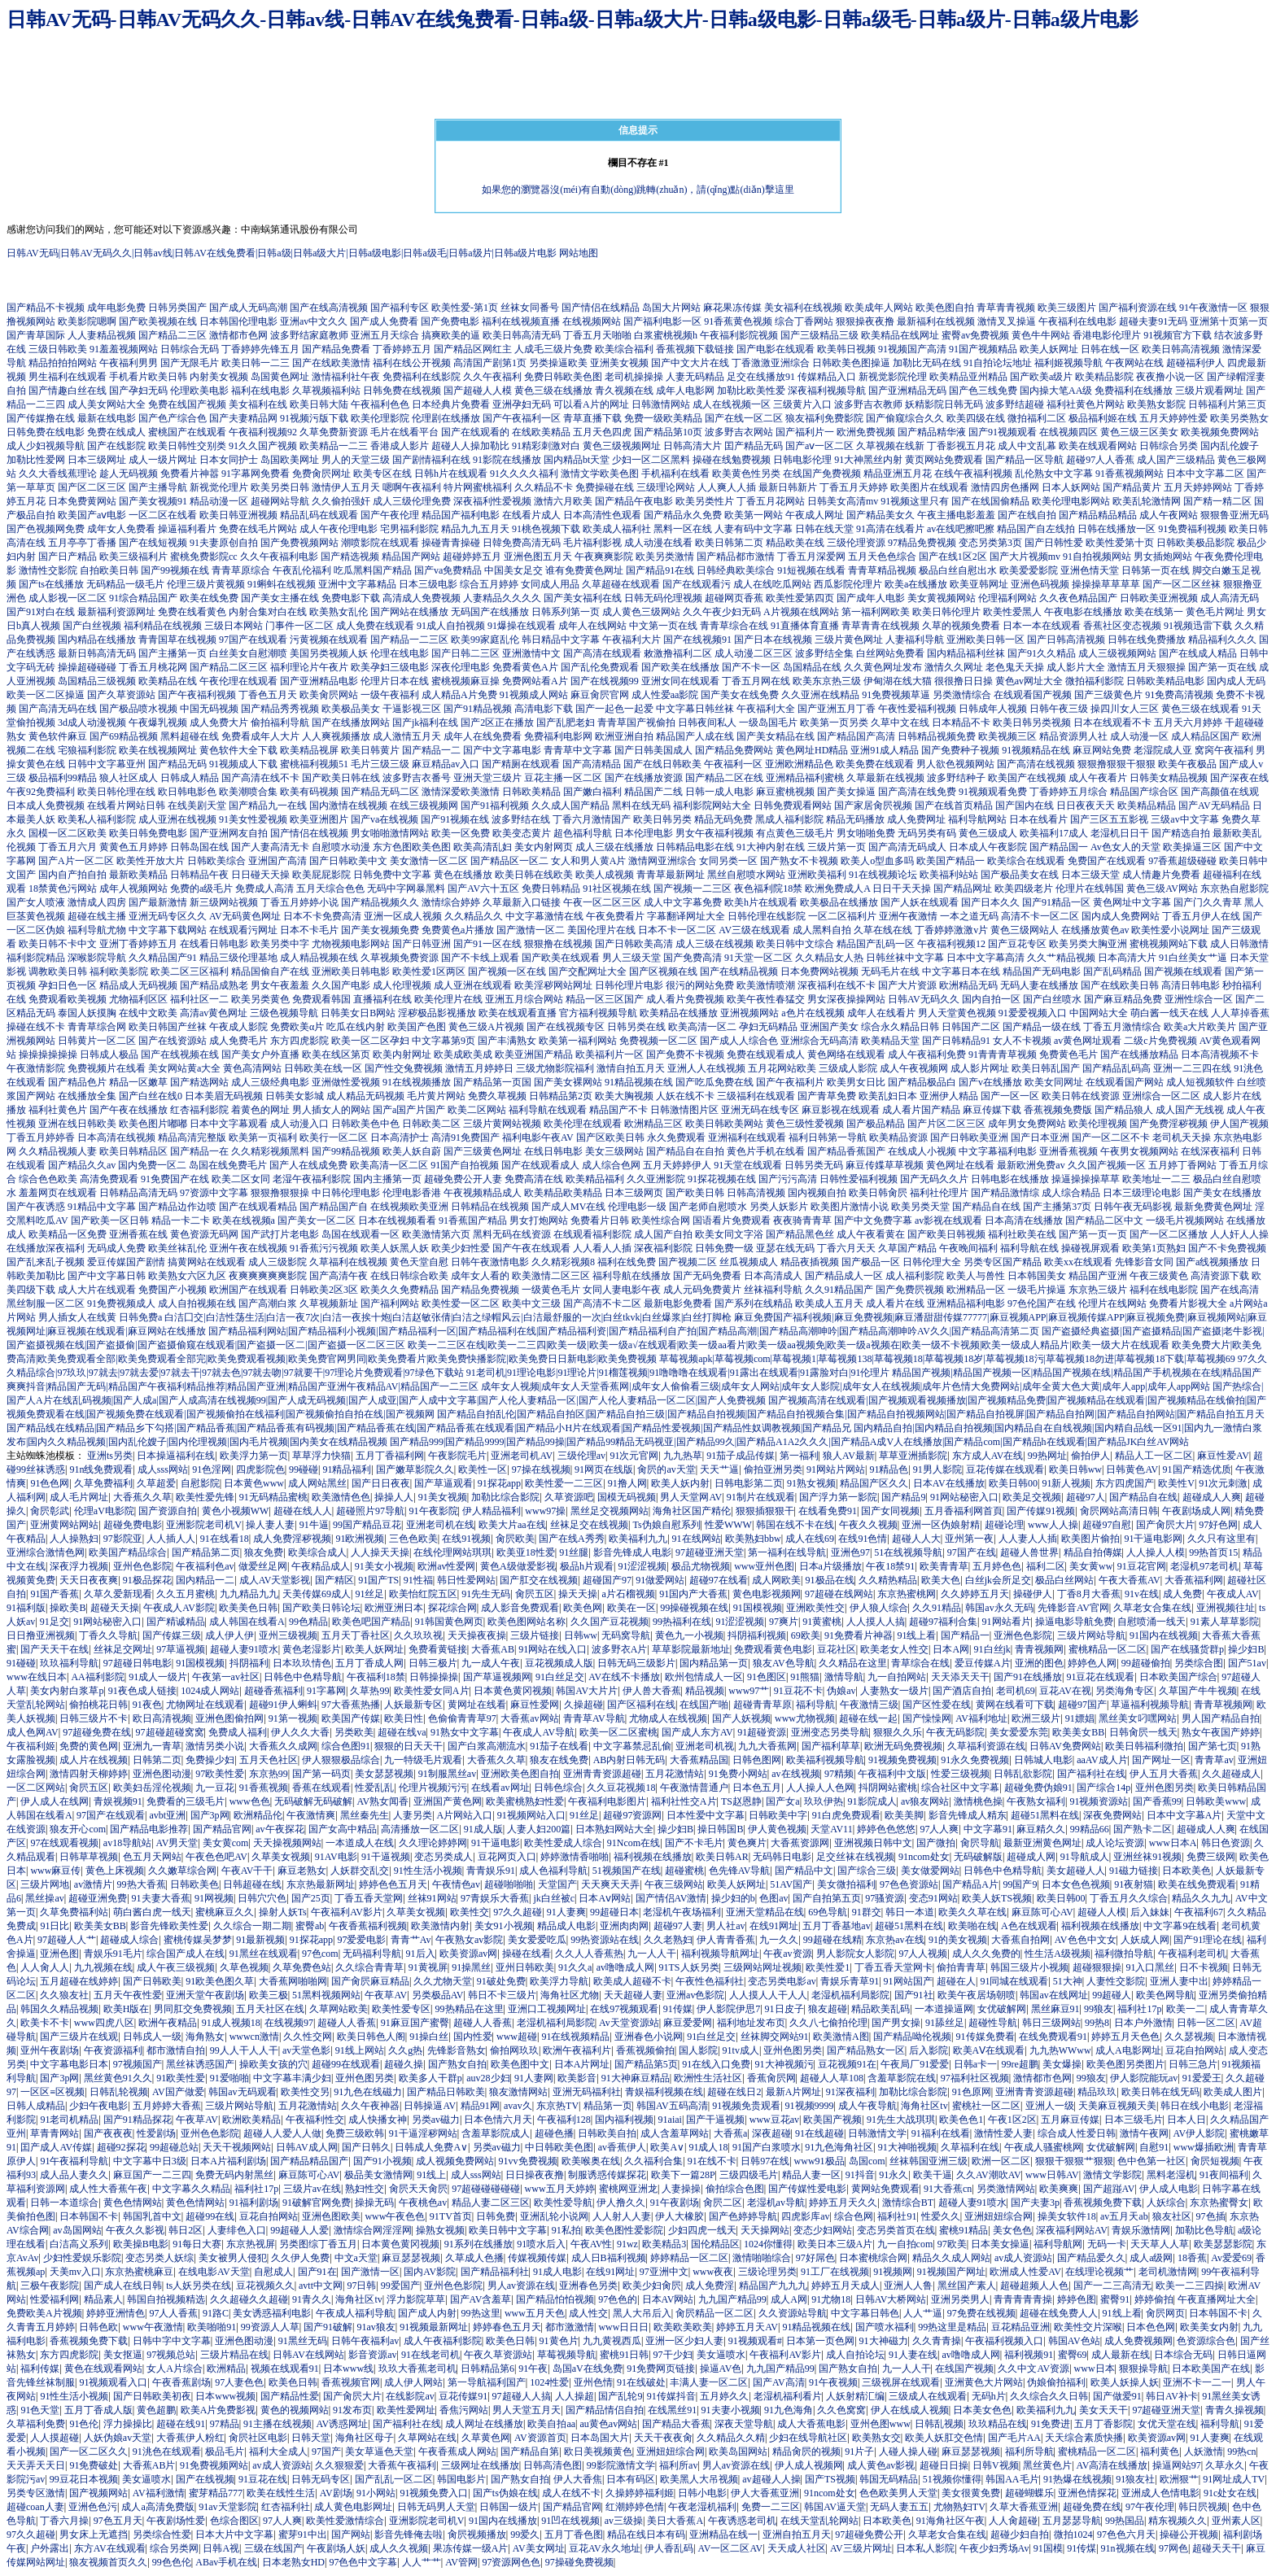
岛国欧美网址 (289, 459)
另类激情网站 (1006, 2188)
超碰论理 (1004, 1524)
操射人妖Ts (283, 1912)
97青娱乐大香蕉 (495, 1898)
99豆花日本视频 (84, 2479)
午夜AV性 (591, 2244)
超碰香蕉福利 (273, 1690)
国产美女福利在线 (583, 598)
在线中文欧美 (148, 1013)
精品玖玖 (1096, 2092)
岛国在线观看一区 (360, 1234)
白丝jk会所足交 (998, 1580)
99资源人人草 (270, 2327)
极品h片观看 (587, 1566)
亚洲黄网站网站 (64, 1524)
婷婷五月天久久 (843, 2202)
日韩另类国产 (177, 307)
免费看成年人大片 (260, 736)
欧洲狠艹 (1179, 2479)
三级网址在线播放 (480, 2465)
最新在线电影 (106, 418)
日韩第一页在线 (1155, 570)
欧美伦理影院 (380, 418)
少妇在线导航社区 (808, 2437)
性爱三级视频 (960, 1773)
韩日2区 (185, 2230)
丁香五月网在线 (756, 681)
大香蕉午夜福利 (402, 2465)
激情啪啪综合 (761, 2258)
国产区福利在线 (641, 1704)
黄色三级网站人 (1024, 930)
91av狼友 (375, 2327)
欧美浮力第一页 (254, 1455)
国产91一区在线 (487, 944)
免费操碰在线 (604, 487)
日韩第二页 (157, 1760)
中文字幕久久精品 (191, 2188)
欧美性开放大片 (150, 861)
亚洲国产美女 (829, 1027)
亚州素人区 (1236, 2520)
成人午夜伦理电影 (338, 529)
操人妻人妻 (270, 1524)
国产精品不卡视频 (46, 307)
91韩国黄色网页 (449, 1621)
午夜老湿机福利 (702, 2507)
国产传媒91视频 (1041, 1511)
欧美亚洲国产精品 (534, 1054)
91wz (627, 2244)
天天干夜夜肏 (663, 2437)
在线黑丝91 (672, 2410)
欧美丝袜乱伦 (177, 1248)
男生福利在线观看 (67, 376)
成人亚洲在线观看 (473, 985)
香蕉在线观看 (321, 1787)
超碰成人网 (1031, 1856)
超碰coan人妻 (35, 2507)
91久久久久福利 (524, 473)
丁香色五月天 (267, 695)
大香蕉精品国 (699, 1760)
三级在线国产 (273, 2548)
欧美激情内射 (440, 1926)
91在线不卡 (712, 2161)
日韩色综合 (558, 1787)
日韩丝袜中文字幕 (905, 957)
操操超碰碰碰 (87, 667)
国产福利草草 (831, 1746)
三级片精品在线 (234, 2354)
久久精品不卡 (543, 487)
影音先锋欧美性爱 (169, 1926)
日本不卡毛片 (309, 930)
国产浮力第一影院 (838, 1497)
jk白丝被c (554, 1898)
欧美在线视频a (243, 1220)
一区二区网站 (36, 1787)
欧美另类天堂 (920, 1206)
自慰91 (1154, 2147)
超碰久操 (403, 2064)
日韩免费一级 (724, 1248)
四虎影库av (805, 2216)
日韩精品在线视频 (490, 1206)
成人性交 (588, 2313)
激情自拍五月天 (630, 1068)
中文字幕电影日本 (69, 2064)
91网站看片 (1006, 1621)
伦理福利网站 (1007, 598)
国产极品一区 (870, 1262)
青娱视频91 (118, 1801)
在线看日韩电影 (214, 944)
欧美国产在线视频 (1027, 778)
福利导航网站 (977, 819)
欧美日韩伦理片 (946, 612)
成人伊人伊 (229, 1635)
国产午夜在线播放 (129, 1110)
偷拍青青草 (961, 1967)
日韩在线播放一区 (1116, 529)
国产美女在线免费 (740, 695)
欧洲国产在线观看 (248, 1289)
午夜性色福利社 (709, 1981)
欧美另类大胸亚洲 (1088, 944)
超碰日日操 (944, 2465)
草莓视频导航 (566, 2354)
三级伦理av (581, 1455)
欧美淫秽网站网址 (553, 985)
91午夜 (533, 2368)
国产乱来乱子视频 (46, 1262)
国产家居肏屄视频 (873, 805)
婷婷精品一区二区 (689, 2258)
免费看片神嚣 (189, 473)
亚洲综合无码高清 (819, 1040)
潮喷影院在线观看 (380, 542)
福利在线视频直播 (521, 321)
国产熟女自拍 (457, 2064)
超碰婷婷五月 (472, 556)
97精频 (839, 1773)
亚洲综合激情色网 (46, 1552)
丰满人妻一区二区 (709, 2382)
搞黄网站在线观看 (207, 1262)
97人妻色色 (239, 2382)
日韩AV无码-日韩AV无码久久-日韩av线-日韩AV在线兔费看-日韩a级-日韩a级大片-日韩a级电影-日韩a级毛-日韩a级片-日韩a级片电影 (572, 19)
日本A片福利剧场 (228, 2161)
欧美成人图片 (1233, 2092)
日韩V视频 (995, 2465)
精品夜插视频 (809, 1262)
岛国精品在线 (812, 667)
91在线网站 (696, 1538)
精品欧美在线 (795, 542)
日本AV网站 (668, 2299)
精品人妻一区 (811, 2175)
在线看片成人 (531, 515)
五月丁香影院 (1103, 2424)
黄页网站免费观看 (944, 459)
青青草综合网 (97, 1027)
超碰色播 (554, 2133)
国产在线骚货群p (1187, 1649)
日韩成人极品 (109, 1054)
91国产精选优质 (1197, 1469)
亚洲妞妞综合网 (998, 2216)
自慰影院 (200, 1483)
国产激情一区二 (530, 930)
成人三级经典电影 (270, 1082)
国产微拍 (935, 1843)
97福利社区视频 (975, 2078)
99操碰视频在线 (694, 1607)
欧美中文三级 (531, 1303)
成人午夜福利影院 (443, 2341)
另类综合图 (1198, 1663)
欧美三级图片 (1067, 307)
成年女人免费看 (121, 529)
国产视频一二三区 (692, 888)
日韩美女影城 (294, 1096)
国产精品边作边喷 (177, 1206)
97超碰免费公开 (869, 2534)
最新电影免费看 (678, 1303)
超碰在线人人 (302, 1511)
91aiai (670, 2119)
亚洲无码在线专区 (760, 1110)
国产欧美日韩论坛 (321, 1607)
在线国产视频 (964, 2368)
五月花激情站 (674, 1773)
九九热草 (682, 1455)
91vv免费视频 (528, 2161)
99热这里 (480, 2313)
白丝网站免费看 (890, 653)
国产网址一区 (1161, 1760)
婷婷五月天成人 (845, 2285)
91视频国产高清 (912, 349)
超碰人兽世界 (1029, 1552)
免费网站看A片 (535, 681)
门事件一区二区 (299, 625)
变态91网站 (933, 1898)
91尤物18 (830, 2299)
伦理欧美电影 (199, 390)
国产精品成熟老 (214, 985)
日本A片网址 (582, 2064)
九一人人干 (651, 1953)
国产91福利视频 (495, 805)
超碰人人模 (1101, 1912)
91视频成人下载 (243, 764)
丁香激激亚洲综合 (771, 363)
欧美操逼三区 (1192, 847)
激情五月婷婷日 (479, 1068)
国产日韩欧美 (152, 1981)
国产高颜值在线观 (1220, 791)
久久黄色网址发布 (883, 667)
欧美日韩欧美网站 (724, 1123)
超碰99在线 (210, 2216)
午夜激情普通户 (694, 1787)
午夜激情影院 (36, 1068)
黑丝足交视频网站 (609, 1511)
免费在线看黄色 (192, 612)
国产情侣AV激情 (671, 1898)
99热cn (1241, 2451)
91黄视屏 (428, 1967)
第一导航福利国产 (487, 2382)
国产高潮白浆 (267, 1303)
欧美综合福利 (624, 349)
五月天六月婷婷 (1188, 722)
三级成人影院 (848, 1068)
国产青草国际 (36, 335)
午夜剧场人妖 (336, 2548)
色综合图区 (234, 2520)
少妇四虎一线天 (702, 2230)
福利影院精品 (36, 957)
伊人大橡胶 (679, 2216)
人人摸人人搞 (875, 1621)
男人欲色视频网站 (955, 764)
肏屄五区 (534, 1594)
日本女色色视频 (1076, 1884)
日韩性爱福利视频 (858, 1179)
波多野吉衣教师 (868, 404)
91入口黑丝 (1149, 1967)
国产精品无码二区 (380, 791)
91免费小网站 (738, 1773)
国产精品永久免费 (683, 515)
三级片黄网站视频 (502, 1123)
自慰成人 (273, 2271)
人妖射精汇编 (855, 2396)
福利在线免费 (626, 1262)
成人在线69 (809, 1538)
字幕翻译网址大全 (686, 916)
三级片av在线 (312, 2188)
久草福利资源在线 (986, 1746)
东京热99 (268, 1773)
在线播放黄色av (1095, 930)
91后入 (420, 1953)
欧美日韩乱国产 (1046, 1068)
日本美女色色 (982, 2410)
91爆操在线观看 (521, 625)
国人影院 (698, 2050)
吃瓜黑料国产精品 (373, 570)
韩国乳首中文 (152, 2216)
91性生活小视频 (428, 1870)
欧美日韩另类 (662, 819)
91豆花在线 (262, 2479)
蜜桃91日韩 (624, 2354)
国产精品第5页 (646, 2064)
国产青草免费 (827, 1096)
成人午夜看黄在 (871, 1234)
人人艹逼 (922, 2313)
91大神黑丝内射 (868, 459)
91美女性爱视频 (253, 819)
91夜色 (147, 1704)
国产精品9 (903, 1497)
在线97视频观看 (624, 2009)
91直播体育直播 (805, 625)
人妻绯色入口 (237, 2230)
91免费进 (1050, 2424)
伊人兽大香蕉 (652, 1690)
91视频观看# (755, 2341)
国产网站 (350, 2534)
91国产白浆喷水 (766, 2147)
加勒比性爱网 (36, 459)
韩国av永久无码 (999, 1607)
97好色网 (1218, 1524)
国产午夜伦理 (390, 515)
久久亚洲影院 (656, 1179)
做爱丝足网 (262, 1566)
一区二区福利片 (842, 916)
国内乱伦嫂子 (1229, 446)
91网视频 (214, 1898)
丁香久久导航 (108, 1635)
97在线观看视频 (64, 1843)
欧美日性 (403, 1718)
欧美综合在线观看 (1026, 861)
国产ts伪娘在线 (505, 2493)
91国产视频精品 (983, 349)
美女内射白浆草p (66, 1690)
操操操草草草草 (1106, 584)
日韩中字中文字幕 (172, 2341)
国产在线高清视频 (329, 307)
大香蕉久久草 (142, 1497)
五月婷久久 (724, 2396)
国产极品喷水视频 (138, 708)
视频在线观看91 (285, 2368)
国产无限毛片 (189, 363)
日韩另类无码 (813, 1165)
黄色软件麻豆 (57, 736)
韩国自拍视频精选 (166, 2299)
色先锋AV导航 (740, 1870)
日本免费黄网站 (82, 501)
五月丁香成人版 (98, 2410)
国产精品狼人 (1124, 1110)
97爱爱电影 (361, 1939)
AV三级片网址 (861, 2548)
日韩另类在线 (636, 1027)
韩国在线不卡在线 (795, 1524)
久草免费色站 (302, 1967)
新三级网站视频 (224, 902)
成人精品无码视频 (365, 1096)
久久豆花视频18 (621, 1787)
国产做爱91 (1117, 2396)
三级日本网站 (233, 625)
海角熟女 (205, 2036)
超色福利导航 (582, 833)
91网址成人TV (1234, 2479)
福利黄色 (1159, 2451)
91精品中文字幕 (102, 1206)
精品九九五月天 (475, 529)
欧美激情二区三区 (551, 1275)
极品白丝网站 (1064, 1580)
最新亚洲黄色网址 (1042, 1843)
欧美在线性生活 (281, 2493)
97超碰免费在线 (97, 1732)
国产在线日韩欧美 (662, 764)
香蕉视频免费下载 (1103, 2202)
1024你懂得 (768, 2244)
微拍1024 (1073, 2534)
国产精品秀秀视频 (280, 708)
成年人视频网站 (133, 888)
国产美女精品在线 (775, 736)
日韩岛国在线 (199, 847)
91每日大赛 (197, 2244)
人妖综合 (1166, 2202)
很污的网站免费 (700, 985)
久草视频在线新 (890, 446)
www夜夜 (713, 2271)
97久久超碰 (517, 1912)
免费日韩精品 (551, 888)
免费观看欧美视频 (67, 999)
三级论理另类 (767, 2271)
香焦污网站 (463, 2410)
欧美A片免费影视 (218, 2410)
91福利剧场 (253, 2202)
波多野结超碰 (1014, 404)
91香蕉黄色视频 (738, 321)
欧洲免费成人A (837, 888)
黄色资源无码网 (204, 1234)
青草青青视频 (1006, 307)
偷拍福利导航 (280, 722)
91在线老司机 (430, 2354)
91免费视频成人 (121, 1303)
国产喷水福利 (884, 2327)
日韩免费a (140, 1317)
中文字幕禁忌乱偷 (632, 1746)
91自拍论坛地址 (998, 363)
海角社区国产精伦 (692, 1511)
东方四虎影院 (299, 1040)
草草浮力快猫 (321, 1455)
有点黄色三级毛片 (795, 833)
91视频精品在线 (1036, 750)
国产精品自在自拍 (685, 1151)
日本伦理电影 (643, 833)
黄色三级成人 (988, 833)
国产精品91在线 (660, 570)
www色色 (249, 1801)
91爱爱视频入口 (1033, 1013)
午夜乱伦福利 (302, 570)
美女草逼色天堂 (379, 2451)
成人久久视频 (398, 2548)
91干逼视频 (385, 1856)
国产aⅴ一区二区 (819, 446)
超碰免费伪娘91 (1038, 1787)
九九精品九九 (249, 1594)
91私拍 (566, 2230)
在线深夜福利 (1210, 1151)
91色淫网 (211, 1469)
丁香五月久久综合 (1129, 1898)
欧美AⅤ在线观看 (989, 2050)
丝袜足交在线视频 (589, 1524)
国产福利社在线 (1091, 1773)
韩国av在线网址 (1053, 1995)
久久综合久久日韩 (1049, 2396)
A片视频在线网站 (801, 612)
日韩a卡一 (975, 2064)
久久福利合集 (653, 2161)
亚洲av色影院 (695, 1995)
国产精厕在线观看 (521, 764)
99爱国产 (400, 2285)
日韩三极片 (433, 1663)
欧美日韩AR (722, 1856)
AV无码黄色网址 (245, 916)
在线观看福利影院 (592, 1234)
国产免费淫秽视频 (1169, 1123)
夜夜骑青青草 (802, 1220)
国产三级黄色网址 (483, 1151)
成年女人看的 (480, 1275)
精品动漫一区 (219, 501)
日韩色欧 (98, 2327)
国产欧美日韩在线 (341, 778)
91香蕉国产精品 (473, 1220)
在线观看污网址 (243, 930)
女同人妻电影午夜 (622, 1289)
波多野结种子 (956, 778)
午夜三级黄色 (1159, 1275)
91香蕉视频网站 (1129, 473)
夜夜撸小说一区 (1170, 376)
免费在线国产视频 (187, 404)
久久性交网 (307, 2036)
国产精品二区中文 (1104, 1220)
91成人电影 (557, 2271)
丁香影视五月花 (961, 446)
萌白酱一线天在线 (1169, 1013)
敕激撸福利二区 (678, 653)
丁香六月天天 (846, 1248)
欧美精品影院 (1104, 376)
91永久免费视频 (975, 1760)
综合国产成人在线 (185, 1953)
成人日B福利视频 (608, 2258)
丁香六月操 (64, 2520)
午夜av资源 (787, 1953)
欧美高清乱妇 (482, 847)
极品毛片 (224, 2451)
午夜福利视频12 (951, 944)
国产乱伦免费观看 (600, 667)
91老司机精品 (69, 2119)
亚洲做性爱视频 (346, 1082)
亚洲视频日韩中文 (873, 1843)
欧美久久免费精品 (400, 1289)
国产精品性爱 (289, 2396)
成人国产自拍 (663, 1234)
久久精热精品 (888, 1580)
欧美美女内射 (1209, 2327)
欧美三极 (268, 1995)
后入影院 (928, 2050)
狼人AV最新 (849, 1455)
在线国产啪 (704, 1704)
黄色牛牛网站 (1041, 335)
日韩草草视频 (88, 1856)
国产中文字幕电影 (502, 750)
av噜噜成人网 (625, 1967)
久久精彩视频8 (563, 1262)
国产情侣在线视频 (309, 833)
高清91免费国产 (465, 1137)
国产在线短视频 (153, 542)
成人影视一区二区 (67, 598)
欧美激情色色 (341, 1497)
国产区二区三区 (92, 487)
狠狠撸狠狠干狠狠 (1116, 764)
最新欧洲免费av (1030, 1165)
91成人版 (483, 1829)
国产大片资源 (907, 985)
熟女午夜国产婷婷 (1221, 1732)
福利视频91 (1028, 2354)
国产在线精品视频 (739, 971)
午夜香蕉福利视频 (368, 1926)
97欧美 (952, 2244)
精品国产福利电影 (461, 515)
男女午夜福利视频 (714, 833)
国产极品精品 (875, 1123)
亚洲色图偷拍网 (229, 1718)
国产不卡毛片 (694, 1843)
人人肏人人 (44, 1967)
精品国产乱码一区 (876, 944)
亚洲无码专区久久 (168, 916)
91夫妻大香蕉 (161, 1898)
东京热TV (557, 2105)
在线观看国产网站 (1125, 1082)
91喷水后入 (541, 2244)
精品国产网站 (411, 556)
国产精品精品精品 (1098, 515)
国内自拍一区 (991, 999)
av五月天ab (1124, 2216)
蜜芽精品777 (216, 2493)
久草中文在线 (900, 722)
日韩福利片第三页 (1227, 404)
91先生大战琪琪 (901, 2119)
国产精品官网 (222, 1829)
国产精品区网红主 (473, 349)
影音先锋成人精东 (968, 1815)
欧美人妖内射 (680, 1483)
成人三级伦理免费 (412, 501)
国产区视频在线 (663, 971)
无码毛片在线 (890, 971)
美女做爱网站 (930, 1870)
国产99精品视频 (346, 1151)
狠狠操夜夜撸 (865, 321)
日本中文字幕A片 (1184, 1815)
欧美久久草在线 (972, 1912)
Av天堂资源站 (629, 2022)
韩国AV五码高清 (672, 2105)
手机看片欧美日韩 (148, 376)
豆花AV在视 (1065, 1690)
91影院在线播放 (507, 459)
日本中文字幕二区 (1205, 473)
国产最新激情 (158, 902)
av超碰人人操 (771, 2479)
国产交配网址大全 (587, 971)
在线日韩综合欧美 (409, 1275)
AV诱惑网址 (342, 2424)
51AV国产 (791, 1884)
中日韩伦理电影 (346, 1192)
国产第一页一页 (1093, 1234)
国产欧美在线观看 (561, 957)
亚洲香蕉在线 (138, 1234)
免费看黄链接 (438, 1649)
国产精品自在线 (986, 1206)
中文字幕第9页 (443, 1040)
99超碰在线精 (832, 1939)
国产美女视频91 (153, 501)
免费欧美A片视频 (44, 2313)
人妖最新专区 (413, 1704)
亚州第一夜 (969, 1538)
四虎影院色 (260, 1469)
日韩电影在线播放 (1010, 1179)
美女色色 (1012, 2230)
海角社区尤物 (569, 1995)
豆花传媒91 (463, 2396)
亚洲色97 (850, 1552)
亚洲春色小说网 (648, 2036)
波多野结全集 (824, 653)
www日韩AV (1052, 2175)
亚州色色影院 (142, 1566)
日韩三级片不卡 (93, 1718)
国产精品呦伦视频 (912, 2036)
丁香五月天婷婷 (853, 487)
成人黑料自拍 (822, 930)
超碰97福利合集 (943, 1621)
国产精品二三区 (172, 335)
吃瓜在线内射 (355, 1027)
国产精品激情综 (1005, 1192)
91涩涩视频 (642, 1566)
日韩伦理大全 (931, 1262)
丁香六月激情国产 (592, 819)
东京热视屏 (250, 2244)
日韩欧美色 (194, 1884)
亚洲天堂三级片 (487, 778)
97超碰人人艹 (66, 1939)
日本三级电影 (428, 584)
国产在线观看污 (696, 584)
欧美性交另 (305, 2092)
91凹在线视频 (570, 2520)
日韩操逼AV (430, 2105)
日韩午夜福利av (365, 2341)
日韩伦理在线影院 (767, 916)
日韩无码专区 (320, 2479)
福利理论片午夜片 (309, 667)
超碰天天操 (114, 1607)
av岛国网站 (77, 2230)
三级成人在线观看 (928, 2396)
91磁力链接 (1133, 1870)
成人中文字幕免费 (683, 902)
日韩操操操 (433, 1677)
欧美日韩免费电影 (148, 833)
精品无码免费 (723, 819)
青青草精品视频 (882, 570)
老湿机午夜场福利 (682, 1912)
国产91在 (317, 2271)
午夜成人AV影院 (179, 1607)
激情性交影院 (48, 570)
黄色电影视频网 (766, 1594)
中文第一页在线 (663, 625)
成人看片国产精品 (921, 1110)
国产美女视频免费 (380, 930)
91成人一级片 (158, 1677)
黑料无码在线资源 (512, 1234)
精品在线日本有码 (646, 2534)
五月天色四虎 (602, 432)
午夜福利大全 (765, 708)
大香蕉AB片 (149, 2465)
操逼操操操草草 (1085, 1179)
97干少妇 (673, 2354)
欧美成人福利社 (617, 529)
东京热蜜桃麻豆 (139, 2271)
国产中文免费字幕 (873, 1220)
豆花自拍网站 (1194, 2050)
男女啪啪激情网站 (390, 833)
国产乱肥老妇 (565, 722)
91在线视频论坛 (883, 874)
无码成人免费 (116, 1248)
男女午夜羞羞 (280, 985)
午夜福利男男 (128, 363)
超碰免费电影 (132, 1524)
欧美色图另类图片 (1125, 2064)
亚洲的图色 (1039, 1663)
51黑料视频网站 (326, 1995)
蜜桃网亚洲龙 (628, 2188)
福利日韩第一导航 (828, 1137)
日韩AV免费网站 (1065, 1746)
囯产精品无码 (753, 446)
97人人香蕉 (173, 2313)
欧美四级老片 (1023, 888)
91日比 (54, 1926)
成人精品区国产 (1205, 736)
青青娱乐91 (490, 1870)
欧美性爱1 (828, 1967)
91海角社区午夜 (950, 2520)
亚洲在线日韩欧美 (77, 1123)
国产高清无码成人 (907, 847)
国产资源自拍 (167, 1511)
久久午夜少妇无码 (722, 612)
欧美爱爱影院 (1028, 570)
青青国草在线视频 (177, 639)
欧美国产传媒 (350, 1718)
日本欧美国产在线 (1211, 2368)
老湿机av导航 (776, 2202)
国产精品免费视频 (480, 1289)
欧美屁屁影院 (321, 874)
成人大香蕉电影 (811, 2424)
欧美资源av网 (468, 1953)
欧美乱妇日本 (888, 1096)
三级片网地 (44, 1884)
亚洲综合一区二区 (1161, 1096)
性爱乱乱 (374, 1787)
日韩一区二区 (1206, 2022)
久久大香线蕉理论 (58, 473)
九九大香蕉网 (767, 1746)
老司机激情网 (1167, 2271)
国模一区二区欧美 (67, 833)
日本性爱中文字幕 (705, 1815)
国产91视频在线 (455, 819)
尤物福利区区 (138, 999)
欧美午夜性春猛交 (766, 999)
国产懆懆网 (926, 1718)
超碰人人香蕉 (346, 2022)
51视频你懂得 (952, 2479)
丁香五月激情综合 (1122, 1027)
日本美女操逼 (1000, 2244)
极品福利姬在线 (1102, 418)
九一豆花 (214, 1787)
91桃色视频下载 (546, 529)
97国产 (326, 2451)
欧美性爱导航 (563, 2202)
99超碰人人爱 (299, 2230)
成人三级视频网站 (1117, 653)
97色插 (1211, 2216)
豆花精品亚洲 (1020, 2327)
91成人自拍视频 (451, 625)
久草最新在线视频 (885, 778)
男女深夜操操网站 (846, 999)
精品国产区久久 (874, 1483)
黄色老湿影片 (311, 1649)
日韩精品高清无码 (138, 1192)
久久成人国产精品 (570, 805)
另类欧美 (354, 1732)
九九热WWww (1060, 2050)
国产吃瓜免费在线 (714, 1082)
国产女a (782, 1801)
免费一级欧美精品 (663, 418)
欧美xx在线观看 (1078, 1262)
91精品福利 (346, 1469)
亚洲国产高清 (277, 861)
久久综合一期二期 (252, 1926)
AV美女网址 (539, 2548)
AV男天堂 (177, 1843)
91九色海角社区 (839, 2147)
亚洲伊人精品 (949, 1096)
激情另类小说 (215, 1746)
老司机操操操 (634, 376)
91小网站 (375, 2493)
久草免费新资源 (333, 432)
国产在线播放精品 (1139, 1054)
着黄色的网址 (260, 1110)
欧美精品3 (664, 2244)
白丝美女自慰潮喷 (248, 653)
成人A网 (789, 2299)
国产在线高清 (1229, 1289)
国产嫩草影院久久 (415, 1469)
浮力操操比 (127, 2424)
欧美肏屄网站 (328, 695)
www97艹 (748, 1690)
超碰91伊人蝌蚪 (283, 1704)
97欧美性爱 (219, 1773)
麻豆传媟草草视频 (885, 1165)
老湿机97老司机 (1204, 1566)
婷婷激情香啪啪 (574, 1856)
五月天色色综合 (882, 556)
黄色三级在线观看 (1200, 708)
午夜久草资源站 (498, 2354)
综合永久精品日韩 (900, 1027)
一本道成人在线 (360, 1843)
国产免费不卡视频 (685, 1054)
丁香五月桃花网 (153, 667)
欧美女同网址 (1054, 1082)
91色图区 (766, 1677)
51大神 (1067, 1981)
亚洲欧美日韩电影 (351, 971)
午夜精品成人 (320, 1566)
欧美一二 (1185, 2009)
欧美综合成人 (317, 1552)
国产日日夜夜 (381, 1483)
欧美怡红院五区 (423, 1594)
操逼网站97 (1176, 2465)
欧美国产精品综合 (128, 1552)
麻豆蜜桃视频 (785, 791)
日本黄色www (254, 1483)
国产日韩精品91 (956, 1040)
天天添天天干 (960, 1677)
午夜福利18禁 (376, 1677)
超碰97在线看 (718, 1580)
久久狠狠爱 (339, 2465)
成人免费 (1182, 1594)
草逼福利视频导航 (1150, 1704)
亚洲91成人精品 (884, 750)
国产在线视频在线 (180, 1054)
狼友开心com (78, 1829)
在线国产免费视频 (822, 473)
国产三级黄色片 (1108, 695)
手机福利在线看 (675, 473)
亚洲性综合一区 (1199, 999)
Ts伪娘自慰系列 (666, 1524)
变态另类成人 (443, 1856)
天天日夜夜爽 (88, 1580)
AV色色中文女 (1085, 1939)
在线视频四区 (1068, 432)
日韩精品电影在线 (695, 847)
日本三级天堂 (1090, 874)
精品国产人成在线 (695, 736)
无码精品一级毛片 (125, 584)
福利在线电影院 (1164, 1289)
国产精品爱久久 (1091, 2258)
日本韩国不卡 (88, 2216)
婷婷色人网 (1092, 1663)
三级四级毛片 (748, 2175)
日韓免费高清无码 (522, 542)
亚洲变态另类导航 (830, 1732)
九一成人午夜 (490, 1663)
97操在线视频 (541, 1469)
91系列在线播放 (478, 2244)
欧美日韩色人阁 (371, 2036)
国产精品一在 (199, 1151)
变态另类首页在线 (896, 2230)
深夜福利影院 (663, 1248)
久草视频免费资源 (400, 957)
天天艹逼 (719, 1469)
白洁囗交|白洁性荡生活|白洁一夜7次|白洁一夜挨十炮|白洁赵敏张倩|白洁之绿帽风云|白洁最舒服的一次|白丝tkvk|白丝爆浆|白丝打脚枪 (448, 1317)
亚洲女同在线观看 (680, 681)
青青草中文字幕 (578, 750)
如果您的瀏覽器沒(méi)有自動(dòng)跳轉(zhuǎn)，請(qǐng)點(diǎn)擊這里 (638, 189)
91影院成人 (872, 1801)
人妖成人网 (1145, 1939)
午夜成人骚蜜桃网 (1043, 2147)
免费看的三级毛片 (185, 1801)
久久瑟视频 (1189, 2036)
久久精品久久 (473, 916)
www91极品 (819, 2161)
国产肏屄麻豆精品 (370, 1981)
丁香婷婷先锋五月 (260, 349)
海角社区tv (924, 2105)
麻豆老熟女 (301, 1870)
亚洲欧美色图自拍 (520, 1773)
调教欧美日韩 (57, 971)
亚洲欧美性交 (815, 1607)
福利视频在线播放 (653, 1856)
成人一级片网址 (163, 459)
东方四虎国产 (1124, 1483)
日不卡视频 (1203, 1967)
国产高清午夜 (338, 1275)
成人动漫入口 (299, 1123)
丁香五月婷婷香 (41, 1137)
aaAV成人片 (1102, 1760)
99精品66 (1089, 1829)
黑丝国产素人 (966, 2285)
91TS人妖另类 (689, 1967)
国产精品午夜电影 (634, 501)
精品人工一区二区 (1154, 1455)
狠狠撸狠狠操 (280, 1192)
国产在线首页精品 (954, 805)
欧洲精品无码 (968, 985)
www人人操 (1053, 1524)
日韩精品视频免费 (937, 736)
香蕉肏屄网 (771, 2078)
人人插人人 (170, 1538)
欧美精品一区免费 (67, 1234)
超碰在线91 (180, 2424)
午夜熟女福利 (1036, 1801)
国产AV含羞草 (481, 2299)
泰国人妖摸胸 (87, 1013)
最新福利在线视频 (936, 321)
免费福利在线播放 (1134, 390)
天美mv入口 (75, 2271)
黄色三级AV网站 (1162, 888)
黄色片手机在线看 (766, 1151)
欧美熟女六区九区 (187, 1275)
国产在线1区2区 (953, 556)
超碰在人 (956, 1981)
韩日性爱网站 (466, 1580)
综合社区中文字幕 (960, 1787)
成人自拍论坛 (855, 2354)
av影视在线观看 (948, 1220)
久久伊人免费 (300, 2258)
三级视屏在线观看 (901, 2382)
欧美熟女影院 (1156, 404)
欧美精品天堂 (890, 1040)
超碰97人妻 (677, 1926)
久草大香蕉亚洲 (1024, 2507)
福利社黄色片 (57, 1110)
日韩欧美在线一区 (323, 1068)
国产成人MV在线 (568, 1206)
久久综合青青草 (369, 1967)
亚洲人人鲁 (908, 2285)
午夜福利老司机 (1192, 1953)
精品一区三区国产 (605, 999)
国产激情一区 (370, 2271)
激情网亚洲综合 (662, 861)
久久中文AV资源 (1033, 2368)
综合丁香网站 (804, 321)
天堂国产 (557, 1884)
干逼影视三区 (411, 708)
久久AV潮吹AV (988, 2175)
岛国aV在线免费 (588, 2368)
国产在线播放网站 (351, 722)
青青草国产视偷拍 (636, 722)
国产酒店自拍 (962, 1690)
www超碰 (516, 2036)
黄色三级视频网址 (622, 446)
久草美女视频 (280, 1856)
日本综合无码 (1183, 2354)
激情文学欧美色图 (600, 473)
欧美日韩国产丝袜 (168, 1027)
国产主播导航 (158, 487)
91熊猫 (804, 1677)
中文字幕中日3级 (149, 2161)
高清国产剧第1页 (490, 363)
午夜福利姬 (31, 1746)
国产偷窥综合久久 (905, 418)
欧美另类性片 (704, 501)
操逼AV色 (721, 2368)
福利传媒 (39, 2368)
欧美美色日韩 (248, 1607)
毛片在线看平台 (404, 432)
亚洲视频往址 (1225, 1607)
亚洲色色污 (92, 2507)
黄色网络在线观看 (846, 1054)
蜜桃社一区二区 (986, 2105)
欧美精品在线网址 (900, 335)
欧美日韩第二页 (729, 542)
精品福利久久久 (1222, 639)
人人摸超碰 (54, 2437)
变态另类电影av (781, 1981)
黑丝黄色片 (1047, 2465)
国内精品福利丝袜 (966, 653)
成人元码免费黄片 (702, 1289)
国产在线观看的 (475, 432)
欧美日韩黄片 (370, 750)
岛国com (867, 2161)
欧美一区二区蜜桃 (618, 1732)
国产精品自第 (529, 2451)
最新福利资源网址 (116, 612)
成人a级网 (1151, 2258)
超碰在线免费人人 (1059, 2313)
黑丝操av (44, 1898)
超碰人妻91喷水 (244, 1649)
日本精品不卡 (961, 722)
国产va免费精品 (448, 570)
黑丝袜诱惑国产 (200, 2064)
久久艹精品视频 (1061, 957)
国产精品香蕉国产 (846, 1151)
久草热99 (369, 1690)
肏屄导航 (979, 1843)
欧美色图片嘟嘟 (153, 1123)
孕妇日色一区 (67, 985)
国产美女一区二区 (316, 1220)
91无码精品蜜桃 (273, 1497)
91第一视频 (293, 1718)
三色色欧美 (413, 1538)
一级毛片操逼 (1036, 1289)
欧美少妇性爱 (460, 1248)
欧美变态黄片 (521, 833)
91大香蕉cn (948, 2188)
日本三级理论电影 (1142, 1192)
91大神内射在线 (770, 847)
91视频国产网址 (951, 2271)
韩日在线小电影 (1194, 2105)
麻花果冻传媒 (732, 307)
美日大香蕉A (675, 2520)
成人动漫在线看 (658, 542)
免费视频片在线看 (107, 1068)
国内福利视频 (624, 2119)
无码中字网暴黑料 (406, 888)
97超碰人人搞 (521, 2396)
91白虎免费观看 (846, 1815)
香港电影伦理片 (1107, 335)
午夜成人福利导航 (355, 2313)
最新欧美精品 (138, 874)
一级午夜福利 (390, 695)
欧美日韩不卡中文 (58, 944)
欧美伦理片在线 (448, 999)
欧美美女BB (1078, 1732)
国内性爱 (472, 2036)
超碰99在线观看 (346, 2064)
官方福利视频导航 (598, 1013)
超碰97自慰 (1106, 1524)
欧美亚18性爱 (525, 1552)
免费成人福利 (237, 1732)
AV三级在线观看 (754, 930)
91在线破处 (641, 2382)
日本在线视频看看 (397, 1220)
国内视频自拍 (817, 1192)
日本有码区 (630, 2479)
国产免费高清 (692, 957)
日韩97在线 (765, 2161)
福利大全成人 (278, 2451)
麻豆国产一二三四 (152, 2175)
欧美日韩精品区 (133, 1151)
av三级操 (624, 2520)
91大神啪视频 (907, 2147)
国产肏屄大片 (1165, 1524)
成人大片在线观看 (97, 1289)
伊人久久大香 (300, 1732)
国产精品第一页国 (492, 1082)
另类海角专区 (1124, 1690)
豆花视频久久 (265, 2285)
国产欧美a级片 (1041, 376)
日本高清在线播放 (1024, 1220)
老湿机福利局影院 (850, 1995)
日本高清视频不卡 (1220, 1054)
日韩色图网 (756, 1760)
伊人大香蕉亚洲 (765, 2493)
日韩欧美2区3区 (324, 1289)
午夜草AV (386, 1995)
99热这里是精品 (952, 2327)
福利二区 (1045, 1566)
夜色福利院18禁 (768, 888)
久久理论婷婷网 (433, 1843)
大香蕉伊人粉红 (190, 2437)
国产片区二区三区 (946, 1123)
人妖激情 (1203, 2451)
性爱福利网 (54, 2299)
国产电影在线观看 (775, 349)
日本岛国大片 (599, 2437)
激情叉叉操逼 (1006, 321)
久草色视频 (244, 1967)
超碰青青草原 (762, 1704)
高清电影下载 (543, 708)
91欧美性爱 (180, 2078)
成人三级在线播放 (614, 847)
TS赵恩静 (741, 1801)
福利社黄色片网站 (1086, 404)
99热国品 (1124, 2520)
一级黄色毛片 (551, 1289)
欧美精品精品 (1146, 805)
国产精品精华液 (932, 432)
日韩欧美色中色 (365, 1123)
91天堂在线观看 (748, 1165)
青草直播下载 (592, 418)
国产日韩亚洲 (421, 944)
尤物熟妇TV (959, 2507)
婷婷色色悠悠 (886, 1829)
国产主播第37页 (1057, 1206)
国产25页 (310, 1898)
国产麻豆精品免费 (1123, 999)
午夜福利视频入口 (1004, 2341)
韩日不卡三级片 (502, 1995)
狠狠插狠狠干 (765, 1511)
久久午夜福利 (492, 376)
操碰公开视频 (1189, 2534)
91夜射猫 (1133, 1884)
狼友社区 (1171, 2216)
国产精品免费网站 (734, 750)
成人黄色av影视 (881, 2465)
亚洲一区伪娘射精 (941, 1524)
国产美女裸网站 (568, 1082)
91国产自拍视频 (464, 1165)
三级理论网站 (665, 487)
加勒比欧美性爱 (751, 390)
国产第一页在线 (1222, 667)
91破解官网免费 (316, 2202)
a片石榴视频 (627, 1594)
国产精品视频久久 (380, 902)
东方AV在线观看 (110, 2548)
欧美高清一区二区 (389, 1165)
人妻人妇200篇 (538, 1829)
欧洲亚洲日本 (394, 1607)
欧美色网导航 (1165, 1995)
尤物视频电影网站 (351, 944)
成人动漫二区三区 (753, 653)
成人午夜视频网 (914, 1068)
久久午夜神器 (370, 2105)
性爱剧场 (156, 2133)
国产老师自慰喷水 (708, 1206)
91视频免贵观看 (746, 2105)
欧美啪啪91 (211, 2327)
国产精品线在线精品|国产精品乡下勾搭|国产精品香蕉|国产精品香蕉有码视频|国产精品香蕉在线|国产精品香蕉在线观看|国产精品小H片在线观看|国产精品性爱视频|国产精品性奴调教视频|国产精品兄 (429, 1428)
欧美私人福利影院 (97, 819)
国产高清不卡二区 (602, 1303)
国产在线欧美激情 (331, 363)
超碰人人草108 (831, 2078)
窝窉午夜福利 (1224, 750)
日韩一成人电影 (719, 791)
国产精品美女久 (880, 515)
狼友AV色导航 (784, 1663)
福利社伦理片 (939, 1192)
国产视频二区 (687, 1262)
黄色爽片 (747, 1843)
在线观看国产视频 (1033, 695)
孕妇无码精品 (768, 1027)
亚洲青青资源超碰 (602, 1773)
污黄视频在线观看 (329, 639)
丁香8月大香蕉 (1089, 1594)
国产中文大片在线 (690, 363)
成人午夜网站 (1168, 515)
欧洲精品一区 (975, 1289)
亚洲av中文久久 (313, 321)
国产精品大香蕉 (676, 2424)
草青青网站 (54, 2133)
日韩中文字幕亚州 (107, 764)
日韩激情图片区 (684, 1110)
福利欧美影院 (119, 971)
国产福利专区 (399, 307)
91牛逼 (314, 1524)
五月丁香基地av (836, 1926)
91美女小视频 (384, 1566)
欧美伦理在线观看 (583, 1123)
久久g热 (405, 2050)
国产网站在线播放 (409, 612)
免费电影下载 (350, 598)
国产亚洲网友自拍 (229, 833)
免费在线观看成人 (766, 1054)
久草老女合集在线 (1152, 1607)
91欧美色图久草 (220, 1981)
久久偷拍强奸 (341, 501)
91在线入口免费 (716, 2064)
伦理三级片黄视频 (206, 584)
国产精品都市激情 (736, 556)
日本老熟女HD (293, 2562)
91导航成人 (1084, 1856)
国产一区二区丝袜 (1182, 584)
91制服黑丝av (447, 1773)
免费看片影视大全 (1188, 1303)
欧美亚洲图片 (319, 819)
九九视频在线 (103, 1967)
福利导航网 (1057, 2244)
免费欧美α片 (297, 1027)
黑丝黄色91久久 (118, 2078)
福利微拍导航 (1124, 1953)
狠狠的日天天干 (408, 1746)
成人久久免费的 (986, 1953)
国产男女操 (896, 2022)
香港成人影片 (399, 446)
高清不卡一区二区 (1040, 916)
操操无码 (374, 2202)
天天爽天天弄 (610, 1884)
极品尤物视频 (700, 1566)
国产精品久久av (82, 1165)
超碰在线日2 (734, 2092)
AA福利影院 (97, 1677)
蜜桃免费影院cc (204, 556)
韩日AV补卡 (1172, 2396)
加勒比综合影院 (505, 1497)
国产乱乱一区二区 (394, 2479)
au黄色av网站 (609, 2424)
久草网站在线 (427, 2437)
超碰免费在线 (1092, 2507)
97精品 (224, 2424)
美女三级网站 (614, 1151)
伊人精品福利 (491, 1511)
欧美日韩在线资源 (1081, 1096)
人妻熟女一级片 (894, 1690)
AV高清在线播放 (1112, 2465)
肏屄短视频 (1215, 2161)
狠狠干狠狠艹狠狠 (1074, 2161)
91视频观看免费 (993, 791)
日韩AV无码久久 (923, 999)
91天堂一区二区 (758, 957)
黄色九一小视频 (689, 1635)
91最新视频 (260, 1939)
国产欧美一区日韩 (110, 1220)
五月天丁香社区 (355, 1635)
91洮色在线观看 (167, 2451)
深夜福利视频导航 (827, 390)
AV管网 (461, 2562)
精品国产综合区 (1144, 791)
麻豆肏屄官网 (599, 695)
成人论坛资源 (1115, 1843)
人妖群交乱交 (359, 1870)
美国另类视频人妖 (329, 653)
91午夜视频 (833, 2382)
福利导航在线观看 (548, 1110)
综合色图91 (345, 1746)
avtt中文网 (321, 2285)
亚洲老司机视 (704, 1746)
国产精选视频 (350, 556)
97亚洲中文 (664, 2271)
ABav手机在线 (226, 2562)
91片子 (859, 2451)
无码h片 (989, 2396)
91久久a (575, 1967)
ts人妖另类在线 (198, 2285)
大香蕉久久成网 (283, 1746)
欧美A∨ (667, 2147)
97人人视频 (922, 1953)
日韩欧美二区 (431, 1123)
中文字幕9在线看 (1180, 1926)
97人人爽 (939, 1829)
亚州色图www (880, 2424)
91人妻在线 (913, 2354)
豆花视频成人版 (559, 1663)
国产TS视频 (830, 2479)
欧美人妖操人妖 (1124, 2382)
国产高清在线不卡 (260, 778)
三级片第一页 (836, 847)
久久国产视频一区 (1107, 1165)
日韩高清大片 (692, 446)
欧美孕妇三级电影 (390, 667)
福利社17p (1139, 2009)
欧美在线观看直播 (517, 1013)
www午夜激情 (153, 2327)
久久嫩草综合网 (182, 1870)
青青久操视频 (1234, 2410)
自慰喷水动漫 (341, 847)
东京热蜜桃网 (906, 1594)
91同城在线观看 (1014, 1981)
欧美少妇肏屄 (652, 2285)
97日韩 (361, 2285)
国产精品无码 (177, 764)
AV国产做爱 (178, 2092)
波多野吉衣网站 (739, 432)
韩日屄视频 (1202, 2507)
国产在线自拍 (1027, 515)
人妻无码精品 (695, 376)
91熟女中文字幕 (464, 1732)
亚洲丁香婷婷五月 (138, 944)
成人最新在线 (1120, 2354)
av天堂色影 (306, 2050)
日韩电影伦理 (802, 459)
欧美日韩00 (1013, 1483)
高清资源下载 (1220, 1275)
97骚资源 (884, 1898)
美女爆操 (1062, 2064)
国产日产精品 (67, 556)
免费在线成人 (116, 432)
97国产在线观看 (253, 639)
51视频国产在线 (626, 1870)
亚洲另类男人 (960, 2299)
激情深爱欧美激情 (461, 791)
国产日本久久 (990, 902)
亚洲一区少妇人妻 (684, 2341)
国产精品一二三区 (409, 639)
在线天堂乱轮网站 (819, 2520)
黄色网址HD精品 (812, 750)
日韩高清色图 (552, 2465)
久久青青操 (936, 2341)
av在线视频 (795, 1773)
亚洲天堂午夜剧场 (205, 1995)
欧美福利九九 (638, 1538)
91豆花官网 (1141, 1566)
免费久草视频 (497, 1096)
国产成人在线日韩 (123, 2285)
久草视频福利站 (326, 390)
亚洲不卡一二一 (1197, 2382)
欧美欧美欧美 (682, 2327)
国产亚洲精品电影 (319, 681)
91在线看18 (224, 1538)
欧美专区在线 (382, 473)
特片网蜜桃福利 (478, 487)
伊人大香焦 (577, 2479)
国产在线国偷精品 (990, 501)
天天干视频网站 (237, 2147)
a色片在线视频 (812, 1013)
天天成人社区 (796, 2548)
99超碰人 (1111, 1995)
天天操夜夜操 (477, 1635)
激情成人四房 (97, 902)
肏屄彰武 (49, 1511)
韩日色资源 (1225, 1843)
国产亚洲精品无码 (907, 390)
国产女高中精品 (342, 1829)
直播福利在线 (382, 999)
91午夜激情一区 (1213, 307)
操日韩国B (720, 1829)
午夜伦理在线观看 (238, 681)
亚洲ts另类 (110, 1455)
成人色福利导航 (553, 1870)
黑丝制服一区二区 (46, 1303)
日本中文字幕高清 (985, 957)
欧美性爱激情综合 (345, 2520)
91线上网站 (359, 2050)
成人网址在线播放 (484, 2424)
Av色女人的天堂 (1125, 847)
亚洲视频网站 (749, 1013)
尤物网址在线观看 (205, 1704)
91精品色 (888, 1469)
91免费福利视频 (1192, 529)
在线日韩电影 (553, 1151)
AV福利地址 (981, 1718)
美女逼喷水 (721, 2354)
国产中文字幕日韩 (107, 1275)
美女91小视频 (503, 1926)
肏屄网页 (1165, 2313)
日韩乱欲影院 (1023, 1773)
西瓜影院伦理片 (848, 584)
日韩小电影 (702, 2493)
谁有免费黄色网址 (584, 570)
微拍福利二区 (1036, 418)
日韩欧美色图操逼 (851, 363)
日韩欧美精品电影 (1165, 681)
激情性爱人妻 (1003, 2133)
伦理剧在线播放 (446, 418)
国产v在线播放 (990, 1082)
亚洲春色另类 (588, 2285)
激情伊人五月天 (346, 487)
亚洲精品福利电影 (966, 1303)
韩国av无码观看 (242, 2092)
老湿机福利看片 (788, 2396)
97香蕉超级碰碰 (1182, 861)
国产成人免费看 (384, 321)
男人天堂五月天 (526, 2410)
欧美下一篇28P (683, 2175)
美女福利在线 (258, 404)
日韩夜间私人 (707, 722)
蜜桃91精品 (963, 2230)
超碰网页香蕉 (734, 598)
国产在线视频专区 (566, 1027)
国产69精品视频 (124, 736)
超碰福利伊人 (1195, 363)
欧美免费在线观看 (875, 764)
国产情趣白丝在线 (67, 390)
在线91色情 (862, 1538)
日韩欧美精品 (531, 791)
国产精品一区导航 (1024, 459)
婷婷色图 (1076, 2299)
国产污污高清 (787, 1179)
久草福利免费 (36, 2424)
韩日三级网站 (1051, 2022)
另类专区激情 (36, 2493)
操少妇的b (733, 1898)
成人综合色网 (611, 1165)
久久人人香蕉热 (589, 1953)
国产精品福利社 (495, 2271)
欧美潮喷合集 (248, 791)
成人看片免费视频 (685, 999)
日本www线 (348, 2368)
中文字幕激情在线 (544, 916)
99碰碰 (303, 1469)
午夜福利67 (1198, 1912)
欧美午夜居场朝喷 (976, 1995)
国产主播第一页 (172, 653)
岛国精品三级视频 (97, 681)
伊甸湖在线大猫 (897, 681)
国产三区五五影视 (1109, 819)
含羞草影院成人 (495, 2133)
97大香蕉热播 (350, 1704)
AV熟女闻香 (382, 1801)
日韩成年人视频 (993, 708)
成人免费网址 (916, 819)
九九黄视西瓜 (612, 2341)
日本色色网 (1150, 2327)
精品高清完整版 (192, 1137)
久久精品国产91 (163, 957)
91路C (216, 2313)
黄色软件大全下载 (238, 750)
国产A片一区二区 (76, 861)
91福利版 (26, 1607)
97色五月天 (118, 2520)
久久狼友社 (64, 1995)
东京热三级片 (1097, 1289)
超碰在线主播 (97, 916)
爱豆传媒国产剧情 (126, 1262)
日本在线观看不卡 (1112, 722)
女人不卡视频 (1022, 1040)
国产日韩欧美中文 (348, 861)
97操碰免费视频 (579, 2562)
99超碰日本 (614, 1912)
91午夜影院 (433, 1511)
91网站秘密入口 (964, 1497)
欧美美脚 (904, 1815)
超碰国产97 (607, 1580)
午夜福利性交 (315, 2119)
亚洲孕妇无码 (521, 404)
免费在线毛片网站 (258, 529)
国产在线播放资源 (644, 778)
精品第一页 (607, 2105)
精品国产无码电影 (1042, 971)
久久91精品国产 (839, 1289)
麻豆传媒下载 (992, 1110)
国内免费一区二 (152, 1165)
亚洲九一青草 (152, 1746)
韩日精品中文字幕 (561, 639)
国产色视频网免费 (46, 529)
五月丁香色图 (573, 2534)
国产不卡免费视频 (1227, 1248)
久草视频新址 (328, 1303)
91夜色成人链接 (142, 1690)
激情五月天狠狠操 (1147, 667)
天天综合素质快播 (1084, 2437)
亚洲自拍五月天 (797, 2534)
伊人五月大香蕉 (1164, 1773)
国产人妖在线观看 (920, 902)
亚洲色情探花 (1087, 2493)
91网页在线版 (604, 1469)
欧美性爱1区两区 (428, 971)
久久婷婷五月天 (975, 1594)
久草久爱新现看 (118, 1594)
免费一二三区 (770, 2507)
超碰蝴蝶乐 (1029, 2493)
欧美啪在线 (972, 1926)
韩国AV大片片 (587, 1690)
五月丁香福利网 (390, 1455)
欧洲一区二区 (1001, 2161)
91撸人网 (627, 1483)
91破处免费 (501, 1981)
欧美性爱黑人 (1012, 612)
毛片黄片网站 (436, 1096)
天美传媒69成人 (316, 1594)
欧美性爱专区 (401, 2009)
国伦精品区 (715, 2244)
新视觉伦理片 (219, 487)
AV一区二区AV (730, 2548)
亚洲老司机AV (522, 1455)
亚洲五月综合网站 (524, 999)
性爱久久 (940, 2216)
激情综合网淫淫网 (373, 2230)
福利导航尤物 (97, 930)
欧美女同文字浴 (729, 1234)
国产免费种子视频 (960, 750)
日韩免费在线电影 (46, 432)
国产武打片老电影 (280, 1234)
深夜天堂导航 (743, 2424)
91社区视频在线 (617, 888)
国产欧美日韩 (695, 1192)
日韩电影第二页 (748, 1483)
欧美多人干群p (430, 2078)
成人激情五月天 (407, 736)
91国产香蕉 (54, 1594)
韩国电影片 (461, 2479)
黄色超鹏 (156, 2410)
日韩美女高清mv (842, 501)
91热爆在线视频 (1077, 2479)
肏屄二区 (722, 2202)
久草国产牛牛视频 (1198, 1690)
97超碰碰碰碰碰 (486, 2188)
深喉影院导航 (97, 957)
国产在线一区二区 (744, 418)
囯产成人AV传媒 (56, 2147)
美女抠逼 (122, 2354)
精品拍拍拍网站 (62, 363)
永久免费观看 (676, 1137)
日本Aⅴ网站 (605, 1898)
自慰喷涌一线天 (1151, 1621)
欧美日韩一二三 (255, 363)
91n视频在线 (1128, 2548)
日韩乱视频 (939, 2424)
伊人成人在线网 (54, 1801)
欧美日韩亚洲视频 (238, 515)
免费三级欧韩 (355, 2133)
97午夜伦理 (1149, 2507)
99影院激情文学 (621, 2465)
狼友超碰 (827, 2009)
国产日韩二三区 (465, 653)
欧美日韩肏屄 (878, 1192)
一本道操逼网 (944, 2009)
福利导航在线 (1029, 1248)
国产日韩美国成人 (653, 750)
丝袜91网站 (432, 1898)
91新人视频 (1066, 1483)
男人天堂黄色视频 (957, 1013)
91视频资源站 (1098, 1801)
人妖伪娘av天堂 (117, 2437)
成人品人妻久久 (74, 2175)
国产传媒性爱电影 (807, 2188)
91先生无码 (485, 1594)
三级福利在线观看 (756, 1096)
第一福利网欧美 (875, 612)
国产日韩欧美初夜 (152, 2396)
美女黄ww (1090, 1566)
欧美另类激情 (665, 556)
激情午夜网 (1144, 2133)
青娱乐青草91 (849, 1981)
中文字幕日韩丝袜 (695, 708)
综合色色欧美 (48, 1179)
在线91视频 (466, 1538)
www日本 (1094, 2368)
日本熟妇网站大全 (614, 1829)
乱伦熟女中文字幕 (1054, 473)
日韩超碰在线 (252, 1884)
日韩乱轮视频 (119, 2092)
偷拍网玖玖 (514, 2050)
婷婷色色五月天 (393, 1884)
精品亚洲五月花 (897, 473)
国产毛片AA (1014, 2437)
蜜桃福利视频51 (314, 764)
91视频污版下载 (314, 418)
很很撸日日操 (963, 681)
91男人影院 (937, 1469)
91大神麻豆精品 (635, 2078)
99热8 (1097, 2022)
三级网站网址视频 (762, 1967)
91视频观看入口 (113, 2382)
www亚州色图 (764, 1566)
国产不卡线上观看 (480, 957)
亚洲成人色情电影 (1160, 2493)
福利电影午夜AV (538, 1137)
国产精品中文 (804, 1870)
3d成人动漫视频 (92, 722)
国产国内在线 (1024, 805)
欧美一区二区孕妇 (370, 1040)
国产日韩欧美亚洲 (969, 1137)
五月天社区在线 (270, 2009)
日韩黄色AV (1132, 1469)
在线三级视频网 (424, 805)
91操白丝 (428, 2036)
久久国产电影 (341, 985)
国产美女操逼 (846, 791)
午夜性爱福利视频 (917, 708)
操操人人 (393, 1497)
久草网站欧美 (338, 2009)
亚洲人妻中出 (1179, 1981)
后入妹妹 (1149, 1912)
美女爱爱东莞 (1019, 1732)
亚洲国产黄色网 (447, 1801)
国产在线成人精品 (1198, 653)
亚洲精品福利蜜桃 (805, 778)
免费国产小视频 (172, 1289)
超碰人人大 (916, 1538)
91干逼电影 (495, 1843)
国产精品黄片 (1132, 487)
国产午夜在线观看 (531, 1248)
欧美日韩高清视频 (1181, 349)
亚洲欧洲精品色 (799, 764)
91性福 (418, 1580)
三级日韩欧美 (57, 349)
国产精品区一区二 (509, 861)
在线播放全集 (87, 1096)
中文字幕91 (988, 1829)
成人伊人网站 (413, 2382)
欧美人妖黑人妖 (395, 1248)
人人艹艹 (421, 2562)
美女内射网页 (543, 847)
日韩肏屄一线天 (1143, 1732)
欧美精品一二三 (333, 446)
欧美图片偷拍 (1090, 1538)
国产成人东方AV (697, 1732)
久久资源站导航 (792, 2313)
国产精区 (334, 1580)
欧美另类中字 (280, 944)
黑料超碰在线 (189, 736)
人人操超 (574, 2396)
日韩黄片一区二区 (97, 1040)
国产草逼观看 (443, 1483)
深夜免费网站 (1112, 1815)
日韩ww (580, 1635)
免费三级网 (1210, 1856)
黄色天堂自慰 (419, 1262)
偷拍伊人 (1090, 1455)
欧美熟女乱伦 (338, 612)
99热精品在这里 (469, 2009)
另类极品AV (438, 1995)
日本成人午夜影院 (988, 847)
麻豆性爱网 (534, 1704)
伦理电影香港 (411, 1192)
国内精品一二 (205, 1580)
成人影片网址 (979, 1068)
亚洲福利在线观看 (747, 1137)
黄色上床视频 (114, 1870)
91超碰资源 (761, 1732)
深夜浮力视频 (79, 1566)
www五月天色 (535, 2313)
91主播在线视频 (277, 2424)
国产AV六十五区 (483, 888)
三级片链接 (534, 1635)
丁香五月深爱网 (811, 556)
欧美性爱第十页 (1120, 542)
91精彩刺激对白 (546, 446)
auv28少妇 (487, 2078)
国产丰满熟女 (507, 1040)
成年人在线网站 (592, 625)
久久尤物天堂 (442, 1981)
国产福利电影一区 (662, 321)
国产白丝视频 (92, 625)
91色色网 (49, 1483)
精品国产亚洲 (1097, 1275)
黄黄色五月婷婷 (133, 847)
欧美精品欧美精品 (563, 1192)
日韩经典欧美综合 (736, 570)
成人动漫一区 (1139, 736)
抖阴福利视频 (757, 1635)
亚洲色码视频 (1040, 584)
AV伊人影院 (1199, 2133)
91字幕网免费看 (255, 473)
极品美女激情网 (378, 2175)
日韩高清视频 (756, 1192)
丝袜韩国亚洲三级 (928, 2161)
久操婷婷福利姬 (639, 2493)
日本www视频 (225, 2396)
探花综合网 (452, 1607)
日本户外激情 (1143, 2022)
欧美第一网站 (753, 515)
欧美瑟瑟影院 (1223, 2244)
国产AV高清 (779, 2382)
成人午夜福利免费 (927, 1054)
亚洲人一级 (1049, 2105)
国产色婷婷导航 (743, 2216)
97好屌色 (815, 2258)
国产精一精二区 (1217, 501)
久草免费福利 (103, 1483)
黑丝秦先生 (364, 1815)
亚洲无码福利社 (587, 2092)
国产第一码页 (321, 1773)
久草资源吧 (568, 1497)
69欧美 (805, 1635)
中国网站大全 (1098, 1013)
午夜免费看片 (615, 916)
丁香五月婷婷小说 (299, 902)
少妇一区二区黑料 (651, 459)
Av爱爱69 (1231, 2258)
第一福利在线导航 (787, 1552)
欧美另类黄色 (260, 999)
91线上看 (916, 1635)
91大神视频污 (784, 2064)
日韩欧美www (1216, 1801)
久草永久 (1224, 2465)
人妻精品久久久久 (502, 598)
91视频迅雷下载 (1198, 625)
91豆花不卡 (798, 1690)
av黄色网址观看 (1087, 1040)
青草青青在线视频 (880, 625)
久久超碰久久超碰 (249, 2299)
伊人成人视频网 (809, 2465)
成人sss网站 (163, 1469)
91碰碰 (21, 1663)
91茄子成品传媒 (740, 1455)
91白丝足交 (559, 1677)
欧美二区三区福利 (190, 971)
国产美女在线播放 (1222, 1192)
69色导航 (827, 1912)
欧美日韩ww (1075, 1469)
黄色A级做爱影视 (518, 1566)
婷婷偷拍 (1153, 2299)
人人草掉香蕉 (1240, 1013)
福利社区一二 (199, 999)
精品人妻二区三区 (491, 2202)
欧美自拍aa (551, 2424)
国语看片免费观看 (732, 1220)
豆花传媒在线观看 (1005, 1469)
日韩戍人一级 (152, 2036)
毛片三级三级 (380, 764)
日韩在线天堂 (824, 529)
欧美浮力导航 (559, 1981)
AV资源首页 (540, 2437)
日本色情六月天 (498, 2119)
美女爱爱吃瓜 (537, 1939)
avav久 (518, 2105)
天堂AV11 (831, 1829)
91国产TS (378, 1580)
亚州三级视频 (288, 1635)
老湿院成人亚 (1163, 750)
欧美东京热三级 (827, 681)
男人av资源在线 (521, 2285)
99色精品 (308, 1621)
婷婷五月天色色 (1125, 2036)
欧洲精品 (226, 2368)
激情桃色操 (978, 1801)
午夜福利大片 (631, 639)
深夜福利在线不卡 (837, 985)
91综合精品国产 (143, 598)
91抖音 (860, 2175)
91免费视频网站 (214, 2465)
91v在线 (1142, 1594)
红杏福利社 (285, 2507)
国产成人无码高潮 (248, 307)
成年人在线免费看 (483, 736)
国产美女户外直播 (260, 1054)
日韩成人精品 (189, 778)
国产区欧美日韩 (610, 1137)
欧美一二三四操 (1190, 2285)
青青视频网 (1039, 1649)
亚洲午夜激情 (908, 916)
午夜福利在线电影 (1077, 321)
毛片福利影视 (592, 542)
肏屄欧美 (515, 1538)
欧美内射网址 (402, 1054)
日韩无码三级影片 (636, 1663)
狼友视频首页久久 (108, 2562)
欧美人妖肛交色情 (944, 2437)
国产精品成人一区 (844, 1275)
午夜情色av (456, 1884)
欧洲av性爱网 (446, 1566)
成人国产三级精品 (1176, 459)
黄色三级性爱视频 (805, 1123)
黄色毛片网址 (1215, 612)
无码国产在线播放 (490, 612)
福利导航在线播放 (631, 1275)
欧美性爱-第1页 (464, 307)
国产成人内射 (427, 2313)
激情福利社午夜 (346, 376)
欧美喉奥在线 (591, 2161)
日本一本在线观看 (1042, 625)
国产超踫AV (1109, 2188)
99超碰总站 (174, 2147)
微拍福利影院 (1094, 681)
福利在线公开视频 (412, 363)
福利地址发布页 (751, 2022)
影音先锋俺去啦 (408, 2534)
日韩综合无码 (189, 349)
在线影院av (410, 2396)
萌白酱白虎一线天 (152, 1912)
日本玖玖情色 (302, 1663)
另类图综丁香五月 (318, 2244)
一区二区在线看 (163, 515)
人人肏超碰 (1013, 2520)
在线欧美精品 (541, 432)
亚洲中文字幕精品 (357, 584)
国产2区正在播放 (497, 722)
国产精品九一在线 (268, 805)
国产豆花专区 (1017, 944)
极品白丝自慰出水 (958, 570)
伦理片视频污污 (433, 1787)
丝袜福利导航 (773, 1289)
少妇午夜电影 (98, 2105)
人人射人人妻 (621, 2216)
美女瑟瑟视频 (384, 1773)
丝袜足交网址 (123, 1649)
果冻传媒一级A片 (471, 2548)
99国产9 (1020, 1884)
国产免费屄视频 (910, 1289)
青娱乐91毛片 (113, 1953)
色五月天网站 (152, 1856)
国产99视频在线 (175, 570)
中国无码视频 (209, 708)
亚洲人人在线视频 (706, 1068)
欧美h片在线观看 (761, 902)
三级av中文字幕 (1184, 819)
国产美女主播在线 (280, 598)
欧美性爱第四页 (800, 598)
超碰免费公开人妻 (463, 1179)
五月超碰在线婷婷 (79, 1981)
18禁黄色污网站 (62, 888)
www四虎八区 (104, 2022)
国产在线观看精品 (258, 1206)
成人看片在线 (895, 1303)
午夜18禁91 (890, 1566)
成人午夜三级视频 (176, 1967)
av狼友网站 (925, 1801)
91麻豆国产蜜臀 (415, 2022)
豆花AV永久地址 (604, 2548)
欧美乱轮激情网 (1146, 501)
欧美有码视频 (309, 791)
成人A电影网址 (1128, 2050)
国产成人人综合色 (739, 1040)
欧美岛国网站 (738, 2451)
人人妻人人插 (1028, 1538)
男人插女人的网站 (331, 1110)
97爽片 (783, 1621)
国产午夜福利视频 (197, 695)
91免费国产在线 (175, 1179)
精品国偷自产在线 (270, 971)
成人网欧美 (776, 1580)
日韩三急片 (1193, 2064)
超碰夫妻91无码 (1153, 321)
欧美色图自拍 (944, 307)
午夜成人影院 (238, 1027)
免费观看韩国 (321, 999)
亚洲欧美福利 (817, 874)
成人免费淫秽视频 (292, 1538)
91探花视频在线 (722, 1179)
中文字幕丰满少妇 (292, 2078)
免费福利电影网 (558, 736)
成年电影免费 (116, 307)
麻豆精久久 (1040, 1829)
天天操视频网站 (287, 1843)
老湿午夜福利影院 (312, 1179)
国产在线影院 (116, 446)
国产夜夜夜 (108, 2133)
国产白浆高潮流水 (487, 1746)
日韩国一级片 (508, 2507)
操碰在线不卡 (36, 1027)
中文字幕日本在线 (961, 971)
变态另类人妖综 (159, 2258)
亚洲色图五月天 (538, 556)
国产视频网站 (98, 2493)
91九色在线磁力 (368, 2092)
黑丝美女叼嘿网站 (1138, 1718)
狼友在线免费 (559, 1760)
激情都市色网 (238, 335)
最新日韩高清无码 (97, 653)
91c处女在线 (1230, 2493)
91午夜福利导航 (74, 2161)
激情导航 (843, 1677)
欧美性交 (469, 1912)
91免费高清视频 (1179, 695)
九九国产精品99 (732, 2299)
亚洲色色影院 (1023, 1635)
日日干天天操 (901, 888)
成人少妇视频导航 (46, 446)
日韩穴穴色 (262, 1898)
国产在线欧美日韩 (1120, 985)
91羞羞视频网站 (124, 349)
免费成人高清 (264, 888)
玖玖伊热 (823, 1801)
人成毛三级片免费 (553, 349)
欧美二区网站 (477, 1110)
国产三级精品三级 (819, 335)
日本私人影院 (925, 2548)
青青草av (1214, 1760)
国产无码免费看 (707, 1275)
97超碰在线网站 (839, 1594)
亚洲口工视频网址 (547, 2009)
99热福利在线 (682, 1621)
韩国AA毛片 (1011, 2479)
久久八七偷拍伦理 (828, 2022)
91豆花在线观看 (1100, 1677)
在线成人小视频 (922, 1151)
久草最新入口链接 (522, 902)
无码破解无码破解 (313, 1801)
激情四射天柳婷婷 (89, 1773)
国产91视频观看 (1002, 432)
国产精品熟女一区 (866, 2050)
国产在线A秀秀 (572, 1538)
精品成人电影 (566, 1926)
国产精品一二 (431, 750)
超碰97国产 (1082, 1704)
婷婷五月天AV (747, 2327)
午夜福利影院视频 (739, 335)
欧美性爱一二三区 (564, 1483)
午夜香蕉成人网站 (457, 2451)
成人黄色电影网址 (353, 2507)
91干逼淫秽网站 (423, 2133)
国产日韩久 (366, 2147)
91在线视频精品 (575, 2036)
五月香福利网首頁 (963, 1511)
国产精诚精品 (175, 1621)
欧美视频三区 (1007, 736)
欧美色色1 (961, 2119)
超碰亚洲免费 (97, 1898)
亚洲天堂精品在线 (765, 1912)
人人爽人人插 (726, 487)
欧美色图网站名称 (526, 1621)
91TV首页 (451, 2216)
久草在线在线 (883, 930)
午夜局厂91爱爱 (915, 2064)
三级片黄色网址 (849, 639)
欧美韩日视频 (846, 349)
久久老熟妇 (668, 1939)
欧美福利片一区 (609, 1054)
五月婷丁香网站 (1182, 1165)
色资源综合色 (1206, 2341)
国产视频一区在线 (507, 971)
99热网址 (1047, 1455)
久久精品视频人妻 (58, 1151)
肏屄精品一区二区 (714, 2313)
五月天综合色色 (330, 888)
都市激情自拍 (175, 2050)
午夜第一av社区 (226, 1677)
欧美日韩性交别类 (187, 446)
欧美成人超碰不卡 (632, 1981)
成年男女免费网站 (1027, 1123)
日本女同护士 (228, 459)
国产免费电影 (450, 321)
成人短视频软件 (1200, 1082)
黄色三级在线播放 (553, 390)
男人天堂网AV (691, 1497)
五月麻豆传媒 (1070, 2119)
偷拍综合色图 (735, 2188)
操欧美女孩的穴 (273, 2064)
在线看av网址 (500, 1787)
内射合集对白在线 (268, 612)
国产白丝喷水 (1052, 999)
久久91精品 (936, 1607)
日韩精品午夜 (199, 874)
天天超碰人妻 (633, 1995)
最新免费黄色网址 (1213, 1206)
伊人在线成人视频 (910, 2410)
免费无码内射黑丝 (234, 2175)
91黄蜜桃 (821, 1621)
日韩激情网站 (660, 404)
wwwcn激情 (254, 2036)
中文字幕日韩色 (865, 2313)
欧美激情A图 (841, 2036)
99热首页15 (1213, 1552)
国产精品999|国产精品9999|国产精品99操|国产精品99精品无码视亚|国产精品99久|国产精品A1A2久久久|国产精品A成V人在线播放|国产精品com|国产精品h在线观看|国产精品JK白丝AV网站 (789, 1441)
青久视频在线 (624, 390)
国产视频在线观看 (1183, 971)
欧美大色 (940, 1580)
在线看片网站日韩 (126, 805)
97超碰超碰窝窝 (170, 1732)
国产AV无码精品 (1214, 805)
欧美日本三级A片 (835, 2244)
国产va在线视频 (384, 819)
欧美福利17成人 (1054, 833)
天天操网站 (765, 2230)
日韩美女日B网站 (358, 1013)
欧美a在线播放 (916, 584)
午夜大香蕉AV (1129, 1580)
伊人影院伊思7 (728, 2009)
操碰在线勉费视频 (732, 459)
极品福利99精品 (62, 778)
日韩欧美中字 (778, 1815)
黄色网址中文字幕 (1132, 902)
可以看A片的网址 (591, 404)
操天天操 (577, 1594)
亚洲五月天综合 (385, 335)
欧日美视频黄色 (598, 2451)
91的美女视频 (958, 1939)
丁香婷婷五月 (402, 349)
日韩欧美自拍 (607, 2133)
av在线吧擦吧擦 (960, 529)
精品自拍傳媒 (1093, 1552)
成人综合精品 (1071, 1192)
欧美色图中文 (520, 2064)
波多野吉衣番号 (416, 778)
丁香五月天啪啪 (597, 335)
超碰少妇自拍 (1019, 2534)
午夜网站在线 (1134, 363)
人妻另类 (412, 1815)
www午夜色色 (395, 2216)
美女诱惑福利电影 (272, 2313)
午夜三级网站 (674, 1884)
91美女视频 (442, 1497)
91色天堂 (39, 2410)
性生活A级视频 (1057, 1953)
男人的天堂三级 (355, 459)
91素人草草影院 (1225, 1621)
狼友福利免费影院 (824, 418)
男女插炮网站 (1163, 556)
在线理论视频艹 (1099, 2271)
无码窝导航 (625, 1635)
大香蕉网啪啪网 (293, 1981)
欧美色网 (582, 1607)
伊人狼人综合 (879, 1607)
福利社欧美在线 (1022, 1234)
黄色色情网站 (132, 2202)
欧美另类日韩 (280, 487)
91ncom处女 (924, 1856)
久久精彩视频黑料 (270, 1151)
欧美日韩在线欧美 (534, 874)
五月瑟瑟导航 (1071, 2520)
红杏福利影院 (199, 1110)
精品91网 (480, 2105)
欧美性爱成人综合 (563, 1843)
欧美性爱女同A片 (432, 1690)
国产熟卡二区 (1142, 1829)
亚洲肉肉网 (624, 1926)
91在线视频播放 (416, 1082)
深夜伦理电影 (460, 667)
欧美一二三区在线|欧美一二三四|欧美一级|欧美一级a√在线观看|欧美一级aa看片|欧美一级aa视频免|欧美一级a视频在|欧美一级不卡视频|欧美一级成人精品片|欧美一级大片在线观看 (788, 1345)
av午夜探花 (280, 1829)
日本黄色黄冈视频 (513, 1690)
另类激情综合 (962, 695)
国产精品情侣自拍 (605, 2410)
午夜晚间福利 (968, 1248)
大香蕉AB (492, 1649)
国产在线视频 (205, 2479)
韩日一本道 (909, 1912)
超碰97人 (1085, 1497)
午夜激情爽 (310, 1815)
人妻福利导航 (914, 639)
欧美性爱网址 (406, 2410)
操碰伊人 (1032, 1594)
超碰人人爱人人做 (282, 2133)
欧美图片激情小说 (850, 1206)
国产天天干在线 (54, 1649)
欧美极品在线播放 (839, 902)
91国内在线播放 (503, 2520)
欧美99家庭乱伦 (485, 639)
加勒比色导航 (1204, 2230)
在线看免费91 (827, 1511)
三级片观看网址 (1209, 390)
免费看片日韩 (599, 1220)
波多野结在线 (521, 819)
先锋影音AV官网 (1073, 1607)
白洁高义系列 (79, 2244)
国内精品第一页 (714, 1663)
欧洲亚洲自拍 (624, 736)
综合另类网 (174, 2548)
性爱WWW (728, 1524)
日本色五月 (756, 1787)
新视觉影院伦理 (893, 376)
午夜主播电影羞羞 (956, 515)
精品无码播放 (855, 819)
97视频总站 (170, 2354)
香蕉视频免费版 (1058, 1110)
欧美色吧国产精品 (371, 1621)
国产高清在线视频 (1036, 764)
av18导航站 (127, 1843)
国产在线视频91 (697, 639)
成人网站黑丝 (317, 1483)
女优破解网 (1001, 2009)
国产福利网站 (390, 1303)
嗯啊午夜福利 (411, 487)
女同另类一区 (728, 861)
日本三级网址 (97, 459)
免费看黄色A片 (525, 667)
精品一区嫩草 (138, 1082)
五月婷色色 (996, 1566)
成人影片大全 (1076, 667)
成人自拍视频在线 (197, 1303)
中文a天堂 (356, 2258)
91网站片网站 (835, 1469)
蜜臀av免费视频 (975, 335)
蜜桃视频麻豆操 (465, 681)
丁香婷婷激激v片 (951, 930)
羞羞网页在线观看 (58, 1192)
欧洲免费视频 (866, 432)
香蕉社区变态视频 (1122, 625)
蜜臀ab (309, 1926)
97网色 (1173, 2548)
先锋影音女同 (1144, 1262)
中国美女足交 (513, 570)
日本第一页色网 (820, 2341)
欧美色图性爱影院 (624, 2230)
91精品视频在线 (639, 1082)
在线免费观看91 (1053, 2036)
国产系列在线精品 (753, 1303)
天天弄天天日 (36, 2465)
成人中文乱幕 (1027, 446)
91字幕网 (326, 1690)
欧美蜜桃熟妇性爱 (525, 1801)
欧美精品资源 (898, 1137)
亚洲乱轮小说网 (554, 2216)
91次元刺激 (1223, 1483)
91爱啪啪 (229, 2078)
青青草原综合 (241, 570)
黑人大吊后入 (642, 2313)
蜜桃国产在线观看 (187, 432)
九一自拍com (905, 2244)
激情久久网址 (953, 667)
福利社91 (896, 2216)
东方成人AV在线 (988, 1455)
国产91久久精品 (1041, 653)
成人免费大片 (219, 722)
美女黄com (226, 1843)
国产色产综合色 (172, 418)
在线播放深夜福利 (46, 1248)
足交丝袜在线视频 (855, 1856)
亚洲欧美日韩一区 (985, 639)
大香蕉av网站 (529, 1718)
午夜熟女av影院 (469, 1939)
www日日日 (623, 2327)
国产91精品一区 (1056, 902)
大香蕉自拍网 (1020, 1939)
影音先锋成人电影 (632, 1552)
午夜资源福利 (113, 2050)
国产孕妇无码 (138, 390)
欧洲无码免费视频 (903, 1746)
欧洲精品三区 (653, 1123)
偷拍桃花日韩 (98, 1704)
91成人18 (708, 2147)
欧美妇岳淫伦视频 (152, 1787)
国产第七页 (1212, 1746)
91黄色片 (559, 2341)
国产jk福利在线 (425, 722)
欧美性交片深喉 (1088, 2327)
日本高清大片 (1127, 957)
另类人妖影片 (778, 1206)
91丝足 (369, 1594)
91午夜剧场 (674, 2202)
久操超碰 (583, 1704)
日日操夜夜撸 (534, 2175)
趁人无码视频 (128, 473)
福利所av (678, 2465)
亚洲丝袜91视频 (1147, 1856)
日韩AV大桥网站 (891, 2299)
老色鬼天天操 (1014, 667)
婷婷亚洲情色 (115, 2313)
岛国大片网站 (671, 307)
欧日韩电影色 (187, 791)
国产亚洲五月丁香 (837, 708)
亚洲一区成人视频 (403, 916)
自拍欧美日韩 (109, 570)
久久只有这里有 (1221, 1538)
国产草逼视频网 (497, 1677)
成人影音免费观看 (520, 1607)
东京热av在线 (895, 1939)
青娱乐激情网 (1141, 2230)
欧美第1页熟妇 (1154, 1248)
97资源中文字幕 (214, 1192)
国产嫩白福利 (592, 791)
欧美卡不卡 (44, 2022)
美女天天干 (1103, 2410)
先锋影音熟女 (456, 2050)
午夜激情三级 (869, 1704)
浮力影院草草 (416, 2299)
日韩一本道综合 (64, 2202)
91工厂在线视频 (835, 2271)
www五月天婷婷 (560, 2188)
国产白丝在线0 (150, 1096)
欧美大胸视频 (624, 1096)
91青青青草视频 (1002, 1054)
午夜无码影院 (955, 1732)
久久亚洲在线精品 (820, 695)
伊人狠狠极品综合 (341, 1760)
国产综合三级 (866, 1870)
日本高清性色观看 (602, 515)
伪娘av (841, 1690)
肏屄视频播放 (477, 2534)
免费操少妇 (210, 1760)
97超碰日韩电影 (137, 1663)
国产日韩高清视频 (1066, 639)
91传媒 (678, 2009)
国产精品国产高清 (856, 736)
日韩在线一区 (1110, 349)
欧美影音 (576, 2078)
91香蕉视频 (263, 1787)
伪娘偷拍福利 (1056, 2382)
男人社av (725, 1926)
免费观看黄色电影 (773, 1649)
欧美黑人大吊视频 (699, 2479)
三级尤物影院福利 (555, 1068)
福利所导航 (1029, 2451)
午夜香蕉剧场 (181, 2382)
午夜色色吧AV (216, 1856)
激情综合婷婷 (451, 902)
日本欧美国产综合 (1178, 1677)
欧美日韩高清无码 (522, 335)
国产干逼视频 (715, 2119)
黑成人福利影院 (789, 819)
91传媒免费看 (985, 2036)
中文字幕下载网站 (168, 930)
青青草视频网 (1223, 1704)
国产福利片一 (805, 432)
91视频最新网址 (434, 2327)
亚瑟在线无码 (785, 1248)
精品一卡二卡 (180, 1220)
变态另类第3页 (990, 542)
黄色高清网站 (252, 1068)
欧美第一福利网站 (578, 1040)
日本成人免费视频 (46, 805)
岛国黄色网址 (280, 376)
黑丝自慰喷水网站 (746, 874)
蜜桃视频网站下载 (1169, 944)
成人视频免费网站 (455, 2161)
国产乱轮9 (620, 2396)
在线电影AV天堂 (214, 2271)
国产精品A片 (970, 1884)
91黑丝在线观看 (263, 1953)
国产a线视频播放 (1212, 1262)
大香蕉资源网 (800, 1843)
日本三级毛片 (1133, 2119)
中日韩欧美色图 (559, 2147)
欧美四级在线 (975, 418)
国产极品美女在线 (1020, 874)
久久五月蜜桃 (185, 1594)
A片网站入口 (465, 1815)
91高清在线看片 (890, 529)
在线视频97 (288, 2022)
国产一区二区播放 (1169, 1234)
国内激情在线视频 (348, 805)
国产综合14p (1103, 1787)
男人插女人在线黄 (77, 1317)
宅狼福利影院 (87, 750)
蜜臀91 (1115, 2299)
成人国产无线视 (1190, 1110)
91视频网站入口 (531, 1815)
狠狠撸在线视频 (558, 944)
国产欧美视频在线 (158, 321)
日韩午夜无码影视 (1133, 1206)
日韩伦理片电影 (629, 985)
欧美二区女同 (241, 1179)
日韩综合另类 (1168, 446)
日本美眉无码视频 (224, 1096)
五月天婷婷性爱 (1173, 418)
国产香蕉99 (1157, 1801)
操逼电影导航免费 (1074, 1621)
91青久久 (311, 2299)
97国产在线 (971, 1552)
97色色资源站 (909, 1884)
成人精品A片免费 (459, 695)
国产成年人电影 (871, 598)
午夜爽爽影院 (604, 556)
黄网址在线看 (477, 1704)
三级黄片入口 (802, 404)
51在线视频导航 (908, 1552)
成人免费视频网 (1138, 2341)
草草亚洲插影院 (913, 1455)
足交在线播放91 (761, 376)
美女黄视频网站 (941, 598)
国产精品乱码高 (1116, 1068)
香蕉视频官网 (350, 2382)
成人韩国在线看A (247, 1621)
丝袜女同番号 (529, 307)
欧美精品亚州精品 (968, 376)
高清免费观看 (109, 1179)
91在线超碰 (819, 2133)
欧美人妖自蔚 (411, 1151)
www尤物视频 (805, 1718)
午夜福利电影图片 (607, 1801)
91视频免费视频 (902, 1760)
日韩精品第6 (487, 2368)
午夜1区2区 (1012, 2119)
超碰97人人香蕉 (1100, 459)
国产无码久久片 (934, 1179)
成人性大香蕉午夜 (108, 2188)
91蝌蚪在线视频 (281, 584)
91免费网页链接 (661, 2368)
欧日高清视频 (162, 1718)
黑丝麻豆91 (1055, 2009)
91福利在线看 (940, 2133)
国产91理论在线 (1207, 1939)
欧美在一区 (631, 1607)
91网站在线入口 (552, 1649)
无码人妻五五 (899, 2507)
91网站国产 (908, 1981)
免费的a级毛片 (201, 888)
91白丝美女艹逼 (1193, 957)
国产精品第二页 (206, 1552)
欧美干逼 (932, 2175)
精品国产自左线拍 (1036, 529)
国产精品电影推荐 (149, 1829)
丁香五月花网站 (770, 501)
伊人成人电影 (1168, 2188)
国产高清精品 (591, 764)
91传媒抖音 (671, 2396)
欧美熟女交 (876, 2437)
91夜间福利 (1224, 2175)
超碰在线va (402, 1732)
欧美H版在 (126, 2009)
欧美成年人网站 (879, 307)
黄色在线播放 (463, 874)
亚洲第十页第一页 (1229, 321)
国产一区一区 (1010, 1096)
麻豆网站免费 (1102, 750)
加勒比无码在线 (927, 363)
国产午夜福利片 (790, 1082)
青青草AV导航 (594, 1718)
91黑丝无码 (302, 2341)
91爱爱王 (1201, 2078)
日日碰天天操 (260, 874)
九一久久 (778, 1939)
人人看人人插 (602, 1248)
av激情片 (93, 1884)
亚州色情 (593, 2382)
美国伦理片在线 (601, 930)
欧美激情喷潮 (765, 985)
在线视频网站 (591, 321)
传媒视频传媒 (537, 2258)
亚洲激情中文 (531, 653)
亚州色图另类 (1164, 1787)
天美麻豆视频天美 (1117, 2105)
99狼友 (1098, 2009)
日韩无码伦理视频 (663, 598)
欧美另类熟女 (1239, 418)
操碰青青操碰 (451, 542)
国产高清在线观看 (602, 653)
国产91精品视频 (478, 708)
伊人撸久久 (620, 2202)
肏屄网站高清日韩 (1119, 1511)
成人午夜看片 (1097, 778)
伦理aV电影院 (104, 1511)
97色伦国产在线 (1041, 1303)
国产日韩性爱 (1054, 542)
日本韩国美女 (1036, 1275)
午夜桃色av (423, 2202)
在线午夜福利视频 (973, 473)
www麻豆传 (55, 1870)
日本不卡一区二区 (677, 930)
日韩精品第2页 (560, 1096)
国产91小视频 (382, 2161)
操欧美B (67, 1607)
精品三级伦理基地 (238, 957)
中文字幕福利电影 (998, 1151)
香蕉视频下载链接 (695, 349)
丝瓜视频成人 (748, 1262)
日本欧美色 (1186, 1870)
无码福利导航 (372, 1953)
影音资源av (372, 2354)
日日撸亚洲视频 (41, 1635)
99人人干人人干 (244, 2050)
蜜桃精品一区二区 (1107, 1649)
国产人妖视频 (741, 1718)
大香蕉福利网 (1194, 1580)
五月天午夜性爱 (128, 1995)
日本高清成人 (773, 1275)
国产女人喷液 (36, 902)
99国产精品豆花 (367, 1524)
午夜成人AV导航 (539, 1732)
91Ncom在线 (633, 1843)
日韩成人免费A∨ (431, 2147)
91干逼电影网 (1153, 1538)
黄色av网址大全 (1029, 681)
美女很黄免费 (971, 2493)
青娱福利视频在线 (664, 2092)
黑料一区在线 (682, 529)
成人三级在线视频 (714, 944)
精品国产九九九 (773, 2285)
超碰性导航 (992, 2022)
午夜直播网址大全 (1217, 2299)
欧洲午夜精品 (167, 2022)
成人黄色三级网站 (641, 612)
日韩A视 (221, 2548)
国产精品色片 (77, 1082)
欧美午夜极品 (1187, 764)
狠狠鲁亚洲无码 (1234, 515)
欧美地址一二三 (1156, 1179)
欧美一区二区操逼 (46, 695)
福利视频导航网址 (720, 1953)
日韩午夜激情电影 (490, 1262)
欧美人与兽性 (975, 1275)
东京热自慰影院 (1234, 888)
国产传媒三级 (171, 1635)
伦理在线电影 (399, 653)
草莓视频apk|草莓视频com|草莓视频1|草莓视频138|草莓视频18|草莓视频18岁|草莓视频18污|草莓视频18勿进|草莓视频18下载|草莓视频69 (947, 1358)
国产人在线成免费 (308, 1165)
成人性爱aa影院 (665, 695)
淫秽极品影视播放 (437, 1013)
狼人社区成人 (128, 778)
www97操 (545, 1511)
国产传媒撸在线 (41, 418)
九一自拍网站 (896, 1677)
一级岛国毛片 (768, 722)
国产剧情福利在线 (431, 459)
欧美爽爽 (1058, 2188)
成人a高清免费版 (157, 2507)
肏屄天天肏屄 (418, 2188)
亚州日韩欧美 (525, 1967)
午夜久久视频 (868, 1524)
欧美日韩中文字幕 (508, 2230)
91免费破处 (93, 2465)
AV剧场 (336, 2493)
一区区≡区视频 (52, 2092)
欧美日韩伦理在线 (116, 791)
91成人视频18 (231, 2022)
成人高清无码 (1229, 598)
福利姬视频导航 (1068, 363)
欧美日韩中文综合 (795, 944)
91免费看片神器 (858, 1635)
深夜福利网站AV (1072, 2230)
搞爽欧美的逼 (451, 335)
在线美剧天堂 (197, 805)
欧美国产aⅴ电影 (92, 515)
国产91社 (913, 1995)
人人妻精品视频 (102, 335)
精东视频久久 (1177, 2520)
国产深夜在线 (1239, 778)
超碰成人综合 (129, 1939)
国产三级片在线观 (79, 2036)
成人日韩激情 (1239, 944)
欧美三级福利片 (133, 556)
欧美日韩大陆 (319, 404)
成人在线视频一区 (732, 404)
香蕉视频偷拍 (645, 2050)
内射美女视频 (219, 376)
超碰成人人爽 (1211, 1497)
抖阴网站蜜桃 (888, 1787)
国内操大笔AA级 (1056, 390)
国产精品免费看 (336, 349)
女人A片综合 (174, 2368)
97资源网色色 (511, 2562)
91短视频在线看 (811, 570)
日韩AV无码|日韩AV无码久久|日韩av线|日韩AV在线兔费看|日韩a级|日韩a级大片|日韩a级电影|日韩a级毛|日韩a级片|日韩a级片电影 (282, 253)
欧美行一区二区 (333, 1137)
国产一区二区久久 (89, 2451)
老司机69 (1015, 1690)
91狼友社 (1135, 2479)
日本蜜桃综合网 (873, 2258)
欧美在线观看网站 (1098, 446)
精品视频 (704, 1690)
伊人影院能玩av (1144, 2078)
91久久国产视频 (263, 446)
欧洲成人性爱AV (1025, 2271)
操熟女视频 (440, 2230)
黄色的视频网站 (294, 2410)
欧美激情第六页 (436, 1234)
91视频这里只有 (915, 501)
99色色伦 (171, 2562)
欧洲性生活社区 (708, 2078)
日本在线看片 (1038, 819)
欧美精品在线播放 (679, 1013)
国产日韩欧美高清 (634, 944)
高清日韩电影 (1190, 985)
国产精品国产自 (333, 1206)
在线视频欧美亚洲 (409, 1206)
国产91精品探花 (137, 2119)
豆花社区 (836, 1649)
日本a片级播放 (830, 1566)
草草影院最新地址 (691, 1649)
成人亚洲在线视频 (177, 819)
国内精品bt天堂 (577, 459)
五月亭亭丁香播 (82, 542)
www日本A (1173, 1843)
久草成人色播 (474, 2258)
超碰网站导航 (280, 501)
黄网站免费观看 (885, 2188)
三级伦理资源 (856, 542)
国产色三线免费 (983, 390)
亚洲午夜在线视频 (248, 1248)
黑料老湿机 (1171, 2175)
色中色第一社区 (1151, 2161)
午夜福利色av (205, 1566)
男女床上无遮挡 (93, 2534)
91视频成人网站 (534, 695)
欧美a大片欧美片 (1200, 1027)
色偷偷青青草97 (462, 1718)
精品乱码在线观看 (319, 515)
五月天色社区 (268, 1760)
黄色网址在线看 (960, 1165)
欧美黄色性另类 (746, 473)
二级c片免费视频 (1160, 1040)
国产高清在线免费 (917, 791)
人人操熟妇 (74, 1538)
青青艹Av (411, 1939)
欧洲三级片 (1036, 1718)
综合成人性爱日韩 (1077, 2133)
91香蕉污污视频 (324, 1248)
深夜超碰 (771, 2133)
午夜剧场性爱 (175, 2520)
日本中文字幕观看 (229, 1123)
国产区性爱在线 (936, 1704)
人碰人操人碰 (908, 2451)
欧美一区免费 (460, 833)
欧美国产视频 (832, 2119)
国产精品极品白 (922, 1082)
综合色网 (853, 2216)
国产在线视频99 (604, 681)
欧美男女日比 (856, 1082)
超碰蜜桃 (684, 1870)
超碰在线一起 (868, 1718)
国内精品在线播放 (97, 639)
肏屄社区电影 (258, 2437)
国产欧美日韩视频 (946, 1234)
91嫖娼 (1080, 1718)
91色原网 (971, 2092)
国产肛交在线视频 (539, 1580)
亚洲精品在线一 (723, 2534)
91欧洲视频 (359, 1538)
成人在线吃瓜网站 (772, 584)
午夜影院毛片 (457, 1455)
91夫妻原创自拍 (224, 542)
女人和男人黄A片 (589, 861)
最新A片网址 (794, 2092)
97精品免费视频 (922, 542)
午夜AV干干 (247, 1870)
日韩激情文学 (877, 2133)
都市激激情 (569, 2327)
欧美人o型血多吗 (877, 861)
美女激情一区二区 (429, 861)
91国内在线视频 (1164, 1635)
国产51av (1247, 1663)
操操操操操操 (48, 1054)
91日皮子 (784, 2009)
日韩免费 (495, 2216)
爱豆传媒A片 (983, 1663)
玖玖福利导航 (69, 1663)
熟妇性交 (364, 2188)
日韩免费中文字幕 (392, 874)
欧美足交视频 (1032, 1497)
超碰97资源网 (632, 1815)
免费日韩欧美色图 (563, 376)
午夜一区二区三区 (602, 902)
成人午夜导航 (867, 2105)
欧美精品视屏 (309, 750)
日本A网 (951, 1649)
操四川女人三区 (1124, 708)
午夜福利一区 (733, 764)
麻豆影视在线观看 (841, 1110)
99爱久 (525, 2534)
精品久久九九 (1201, 1898)
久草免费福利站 (74, 1912)
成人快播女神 (377, 2119)
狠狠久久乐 (897, 1732)
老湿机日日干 (1119, 833)
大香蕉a (730, 2133)
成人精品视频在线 (319, 957)
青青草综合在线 (734, 625)
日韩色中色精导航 (303, 1677)
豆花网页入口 (507, 1856)
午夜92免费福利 (41, 791)
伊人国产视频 (1239, 1123)
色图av (773, 1898)
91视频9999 (809, 2105)
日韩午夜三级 (1058, 708)
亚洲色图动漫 (162, 1773)
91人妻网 (533, 2078)
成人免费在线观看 (375, 625)
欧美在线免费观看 (1197, 1884)
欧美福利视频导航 (825, 1760)
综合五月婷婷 (489, 584)
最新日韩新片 (787, 487)
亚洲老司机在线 (440, 1524)
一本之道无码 (969, 916)
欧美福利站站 (949, 874)
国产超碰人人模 (478, 390)
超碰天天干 (1216, 2548)
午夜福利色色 (380, 404)
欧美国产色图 (416, 1027)
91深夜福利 (850, 2092)
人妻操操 (681, 2188)
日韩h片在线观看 (450, 473)
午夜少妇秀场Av (994, 2548)
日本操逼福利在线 (176, 1455)
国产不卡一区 (751, 667)
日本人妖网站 (1071, 487)
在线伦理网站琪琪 (452, 1552)
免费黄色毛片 (1068, 1054)
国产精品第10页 (668, 432)
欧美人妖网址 (1049, 349)
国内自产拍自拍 (72, 874)
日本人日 (1186, 2119)
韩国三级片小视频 (1029, 1967)
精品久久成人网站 (951, 2258)
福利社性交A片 (684, 1801)
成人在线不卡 (571, 2493)
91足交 (54, 1621)
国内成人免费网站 (1121, 916)
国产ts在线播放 (51, 584)
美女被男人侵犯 (233, 2258)
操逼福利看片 (187, 529)
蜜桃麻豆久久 (224, 1912)
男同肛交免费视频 (193, 2009)
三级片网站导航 (1091, 1635)
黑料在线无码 (641, 805)
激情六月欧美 (563, 501)
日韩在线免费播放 (1147, 639)
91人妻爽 (566, 1912)
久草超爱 (156, 1483)
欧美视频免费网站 (1220, 432)
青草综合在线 (920, 1663)
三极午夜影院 (49, 2285)
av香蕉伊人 (622, 2147)
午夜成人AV (1233, 1594)
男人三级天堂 (631, 957)
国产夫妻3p (1035, 2202)
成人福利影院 (914, 1275)
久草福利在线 (970, 2147)
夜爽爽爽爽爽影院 (268, 1275)
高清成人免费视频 (421, 598)
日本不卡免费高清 (322, 916)
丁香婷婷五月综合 (1068, 791)
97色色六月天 (1126, 2534)
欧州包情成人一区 (704, 1677)
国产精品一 (965, 1635)
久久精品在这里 (853, 1663)
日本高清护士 (399, 1137)
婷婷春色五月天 (507, 2327)
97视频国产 (137, 2064)
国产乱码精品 (1112, 971)
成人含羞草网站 (674, 2133)
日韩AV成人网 (307, 2147)
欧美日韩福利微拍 (1144, 1746)
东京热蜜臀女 (1219, 2202)
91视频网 (892, 2271)
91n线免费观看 (101, 1469)
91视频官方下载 (1177, 335)
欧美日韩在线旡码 (1160, 2092)
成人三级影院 (277, 1262)
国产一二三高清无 (1112, 2285)
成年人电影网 (685, 390)
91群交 (866, 1912)
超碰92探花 (121, 2147)
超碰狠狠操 (1097, 1967)
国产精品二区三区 (229, 667)
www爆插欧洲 (1203, 2147)
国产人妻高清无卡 (270, 847)
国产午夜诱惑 (36, 1206)
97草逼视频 (180, 1649)
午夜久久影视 (135, 2230)
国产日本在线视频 (773, 639)
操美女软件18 (1067, 2216)
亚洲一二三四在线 (1192, 1068)
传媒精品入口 (827, 376)
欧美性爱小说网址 (1170, 930)
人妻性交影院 (1115, 1981)
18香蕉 (1192, 2258)
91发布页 (352, 2410)
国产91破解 (328, 2327)
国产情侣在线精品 (601, 307)
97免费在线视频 (981, 2313)
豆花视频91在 (847, 2064)
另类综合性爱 (162, 2534)
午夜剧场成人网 (1196, 1511)
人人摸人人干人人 (768, 1995)
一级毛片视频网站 (1185, 1220)
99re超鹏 (1020, 2064)
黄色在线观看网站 (103, 2368)
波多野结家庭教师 (309, 335)
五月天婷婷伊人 (677, 1165)
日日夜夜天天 (1085, 805)
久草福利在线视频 (348, 1262)
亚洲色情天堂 (1089, 570)
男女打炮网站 (538, 1220)
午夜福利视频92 (263, 432)
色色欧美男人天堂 (898, 2493)
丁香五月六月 (67, 847)
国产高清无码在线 (58, 708)
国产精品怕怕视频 (555, 2299)
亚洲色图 (59, 1953)
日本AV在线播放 (949, 1483)
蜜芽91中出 (302, 2534)
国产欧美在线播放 (680, 667)
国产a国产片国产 (409, 1110)
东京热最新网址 (320, 1884)
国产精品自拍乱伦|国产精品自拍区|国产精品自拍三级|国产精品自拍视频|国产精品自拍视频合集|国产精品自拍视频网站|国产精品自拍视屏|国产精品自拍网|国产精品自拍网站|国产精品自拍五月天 (851, 1414)
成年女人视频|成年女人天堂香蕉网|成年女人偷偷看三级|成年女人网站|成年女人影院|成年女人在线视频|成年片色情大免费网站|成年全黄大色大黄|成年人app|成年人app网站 (845, 1386)
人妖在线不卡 (685, 1096)
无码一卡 (1106, 2244)
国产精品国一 (1058, 847)
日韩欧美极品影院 (1195, 542)
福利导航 (815, 1704)
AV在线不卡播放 (624, 1677)
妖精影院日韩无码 (944, 404)
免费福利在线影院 (421, 376)
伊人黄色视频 (777, 1829)
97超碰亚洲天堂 (709, 1552)
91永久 (893, 2175)
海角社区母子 (364, 2437)
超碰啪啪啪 (508, 1884)
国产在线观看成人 (540, 1165)
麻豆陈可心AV (1042, 1912)
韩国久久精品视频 (59, 2009)
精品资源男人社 (1073, 736)
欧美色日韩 (510, 2341)
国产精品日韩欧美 (446, 2092)
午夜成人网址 (814, 515)
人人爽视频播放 (336, 736)
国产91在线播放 (1028, 1677)
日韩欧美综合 (216, 861)
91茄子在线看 (559, 1746)
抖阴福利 (249, 1663)
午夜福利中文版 (892, 1773)
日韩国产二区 (971, 1027)
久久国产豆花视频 (609, 1621)
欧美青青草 (944, 1566)
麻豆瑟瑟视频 (411, 2258)
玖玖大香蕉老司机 (417, 2368)
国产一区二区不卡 (1111, 1137)
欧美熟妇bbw (753, 1538)
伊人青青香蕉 (726, 1939)
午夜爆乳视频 (158, 722)
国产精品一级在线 (1042, 1027)
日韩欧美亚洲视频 (1159, 598)
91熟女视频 (811, 1483)
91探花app (499, 1483)
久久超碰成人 (1231, 1773)
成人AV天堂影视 (275, 1580)
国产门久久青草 (1207, 902)
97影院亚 (122, 1538)
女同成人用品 (550, 584)
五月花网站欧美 (782, 1068)
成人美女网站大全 (107, 404)
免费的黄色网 (88, 1746)
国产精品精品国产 (309, 2161)
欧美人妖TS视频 (997, 1898)
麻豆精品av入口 (445, 764)
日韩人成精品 (36, 2105)
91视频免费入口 (434, 2493)
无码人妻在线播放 (1039, 985)
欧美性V (1176, 1483)
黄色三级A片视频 (486, 1027)
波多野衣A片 (620, 1649)
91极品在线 (830, 1580)
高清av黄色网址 (213, 1013)
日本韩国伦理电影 (238, 321)
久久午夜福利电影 (279, 556)
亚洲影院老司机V (204, 1524)
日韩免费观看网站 (793, 805)
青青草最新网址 (670, 874)
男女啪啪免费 (866, 833)
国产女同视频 (890, 1511)
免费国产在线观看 (1107, 861)
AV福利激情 (159, 2493)
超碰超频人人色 (1034, 2285)
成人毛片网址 (79, 1497)
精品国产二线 (653, 791)
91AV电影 (336, 1856)
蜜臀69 (1072, 2354)
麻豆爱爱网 (687, 2022)
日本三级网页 (634, 1192)
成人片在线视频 (93, 1760)
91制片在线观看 (761, 1497)
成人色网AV (33, 1732)
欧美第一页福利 (263, 1137)
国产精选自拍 (1180, 833)
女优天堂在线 (1167, 2424)
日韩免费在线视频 (402, 390)
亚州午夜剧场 (49, 2050)
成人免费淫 (709, 2285)
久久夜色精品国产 (1078, 598)
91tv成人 (741, 2050)
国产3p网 (209, 1815)
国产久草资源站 (121, 695)
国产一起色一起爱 (614, 708)
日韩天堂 (310, 2437)
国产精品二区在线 (724, 778)
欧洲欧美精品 (251, 2119)
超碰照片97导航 (370, 1511)
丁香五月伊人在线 (1201, 916)
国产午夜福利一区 (522, 418)
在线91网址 (773, 1926)
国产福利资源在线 (1138, 307)
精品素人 (103, 2299)
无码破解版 (978, 1856)
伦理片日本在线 (395, 681)
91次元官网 (634, 1455)
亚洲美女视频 (619, 363)
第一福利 (799, 1455)
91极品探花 (147, 1580)
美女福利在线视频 (803, 307)
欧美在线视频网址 (158, 750)
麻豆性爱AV (1223, 1455)
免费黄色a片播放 (458, 930)
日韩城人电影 (1043, 1760)
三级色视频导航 (284, 1013)
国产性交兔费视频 (404, 1068)
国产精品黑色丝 (800, 1234)
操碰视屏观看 (1090, 1248)
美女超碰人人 (1076, 1870)
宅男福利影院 (409, 529)
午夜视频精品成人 (483, 1192)
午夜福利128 (564, 2119)
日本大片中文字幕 (234, 2534)
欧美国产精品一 (950, 861)
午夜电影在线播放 (1083, 612)
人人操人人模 (1155, 1552)
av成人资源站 (1023, 2258)
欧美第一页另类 (834, 722)
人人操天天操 (380, 1552)
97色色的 (617, 2299)
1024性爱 (549, 2382)
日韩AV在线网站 (308, 2354)
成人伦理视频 (402, 985)
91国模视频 (757, 1607)
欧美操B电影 (140, 2244)
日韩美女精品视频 (1169, 778)
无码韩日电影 (782, 1856)
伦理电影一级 (637, 1206)
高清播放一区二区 (420, 1829)
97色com (320, 1953)
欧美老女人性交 (894, 1649)
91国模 (1048, 2548)
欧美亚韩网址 (979, 584)
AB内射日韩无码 (629, 1760)
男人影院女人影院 (855, 1953)
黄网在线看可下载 (1015, 1704)
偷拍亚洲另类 (773, 1469)
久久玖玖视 (418, 1635)
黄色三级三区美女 (1139, 432)
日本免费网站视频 (819, 971)
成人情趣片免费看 (1161, 874)
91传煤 (1081, 2548)
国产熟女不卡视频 (799, 861)
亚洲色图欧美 (331, 2216)
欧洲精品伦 (258, 1815)
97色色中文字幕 (363, 2562)
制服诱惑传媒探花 (607, 2175)
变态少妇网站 (822, 2230)
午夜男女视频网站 (1139, 1151)
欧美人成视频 (604, 874)
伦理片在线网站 (1112, 1303)
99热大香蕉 (141, 1884)
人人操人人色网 (820, 1787)
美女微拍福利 (846, 1884)
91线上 (431, 2175)
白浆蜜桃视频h (665, 335)
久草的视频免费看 (961, 625)
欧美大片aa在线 (512, 1524)
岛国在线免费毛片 (228, 1165)
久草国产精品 (907, 1248)
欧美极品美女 (350, 708)
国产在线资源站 (172, 1040)
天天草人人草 (1159, 2244)
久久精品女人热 (829, 957)
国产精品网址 (962, 888)
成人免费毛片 (238, 1040)
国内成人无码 (1236, 681)
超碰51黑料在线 (1045, 1815)
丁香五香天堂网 (368, 1898)
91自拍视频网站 (1097, 556)
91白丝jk (992, 1649)
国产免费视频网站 (299, 542)
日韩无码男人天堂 (436, 2507)
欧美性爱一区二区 (461, 1303)
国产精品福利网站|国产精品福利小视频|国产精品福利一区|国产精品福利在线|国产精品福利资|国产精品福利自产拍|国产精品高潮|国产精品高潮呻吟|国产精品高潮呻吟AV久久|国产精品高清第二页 (623, 1331)
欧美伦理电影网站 (1071, 501)
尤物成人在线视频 (668, 1718)
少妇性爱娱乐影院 (82, 2258)
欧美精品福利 (595, 1179)
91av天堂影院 (227, 2507)
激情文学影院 (1112, 2175)
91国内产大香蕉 (693, 1594)
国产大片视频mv (1025, 556)
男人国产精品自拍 (1221, 1718)
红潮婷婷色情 (634, 2507)
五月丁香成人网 (369, 1663)
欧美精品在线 (167, 681)
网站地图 (578, 253)
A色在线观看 (1029, 1926)
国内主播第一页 (387, 1179)
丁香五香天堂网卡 (893, 1967)
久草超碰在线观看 (621, 584)
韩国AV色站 (1074, 2341)
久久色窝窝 (841, 2410)
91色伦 (83, 2424)
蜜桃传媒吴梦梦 (198, 1939)
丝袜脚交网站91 (775, 2036)
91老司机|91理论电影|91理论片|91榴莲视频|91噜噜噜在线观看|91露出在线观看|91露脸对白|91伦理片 (678, 1372)
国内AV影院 (430, 2271)
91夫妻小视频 (730, 2410)
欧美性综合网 (660, 1220)
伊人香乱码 (669, 2548)
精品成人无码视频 (138, 985)
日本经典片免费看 (451, 404)
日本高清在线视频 (116, 1137)
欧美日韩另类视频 (1032, 722)
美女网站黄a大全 (184, 1068)
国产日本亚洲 (1040, 1137)
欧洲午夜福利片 (577, 2050)
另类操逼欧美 (558, 363)
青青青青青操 (1023, 2299)
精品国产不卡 (618, 1110)
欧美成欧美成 (463, 1054)
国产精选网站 (199, 1082)
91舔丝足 (944, 2022)
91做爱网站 (660, 1580)
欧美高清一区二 (702, 1027)
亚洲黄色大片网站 (984, 2382)
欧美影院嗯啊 (87, 321)
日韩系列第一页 (565, 612)
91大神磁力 (883, 2341)
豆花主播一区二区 (563, 778)
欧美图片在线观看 (929, 487)
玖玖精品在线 (997, 2424)
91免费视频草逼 (896, 695)
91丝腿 (573, 1552)
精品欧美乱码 (880, 2009)
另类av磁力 (436, 2119)
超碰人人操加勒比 (470, 446)
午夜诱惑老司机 (742, 2520)
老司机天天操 (1181, 1137)
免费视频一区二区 (658, 1040)
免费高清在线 (534, 1179)
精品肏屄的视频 (806, 2451)
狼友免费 (263, 1552)
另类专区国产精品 (1003, 1262)
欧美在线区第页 (336, 1054)
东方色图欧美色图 (412, 847)
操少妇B (1246, 1649)
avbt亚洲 (167, 1815)
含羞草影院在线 (901, 2078)
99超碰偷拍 (1145, 1663)
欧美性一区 (482, 1469)
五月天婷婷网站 (1198, 487)
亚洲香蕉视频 (1068, 1151)
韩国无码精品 (888, 2479)
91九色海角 (788, 2410)
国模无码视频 (626, 1497)
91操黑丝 (471, 1967)
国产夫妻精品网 (243, 418)
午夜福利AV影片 (346, 1912)
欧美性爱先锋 (205, 1497)
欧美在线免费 (209, 598)
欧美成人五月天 (829, 1303)
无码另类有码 (927, 833)
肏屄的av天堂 (666, 1469)
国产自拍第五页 (827, 1898)
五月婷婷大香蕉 (167, 2105)
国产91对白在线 (41, 612)
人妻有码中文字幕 (753, 529)
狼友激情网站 (518, 2092)
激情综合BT (907, 2202)
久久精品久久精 (731, 2437)
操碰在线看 (526, 1953)
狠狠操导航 (1143, 2368)
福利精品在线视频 (163, 625)
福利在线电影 (260, 390)
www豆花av (774, 2119)
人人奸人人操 (1239, 1234)
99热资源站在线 (604, 1939)
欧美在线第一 (1154, 612)
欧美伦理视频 (1097, 1123)
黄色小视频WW (235, 1511)
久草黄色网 (485, 2437)
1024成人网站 (210, 1690)
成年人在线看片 (881, 1013)
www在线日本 (37, 1677)
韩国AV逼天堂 (835, 2507)
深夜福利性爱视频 (492, 501)
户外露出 (49, 2548)
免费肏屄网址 (321, 473)
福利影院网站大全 (712, 805)
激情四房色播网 (1005, 487)
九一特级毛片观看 (423, 1760)
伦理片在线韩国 (1089, 888)
